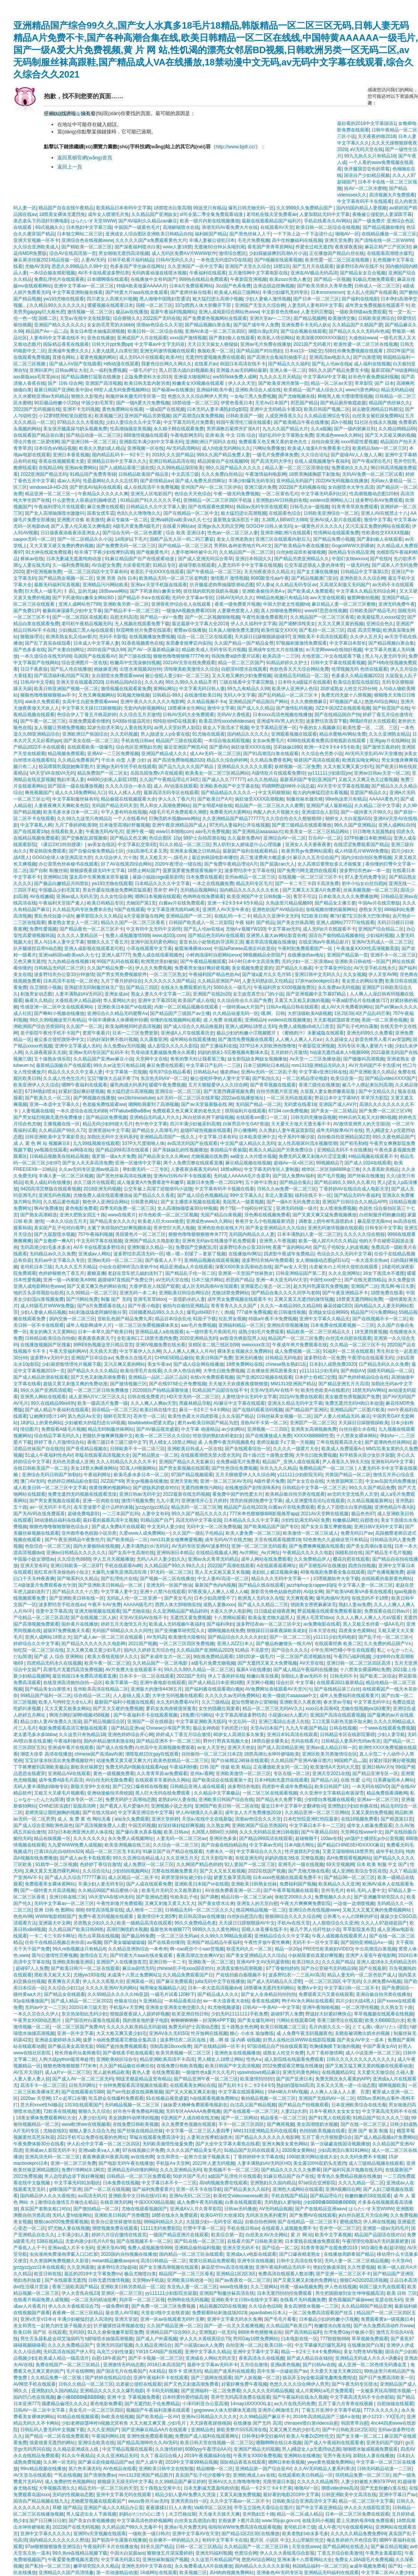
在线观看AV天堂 (277, 227)
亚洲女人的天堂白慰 (257, 1903)
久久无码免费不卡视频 (363, 2156)
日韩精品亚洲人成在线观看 (197, 1786)
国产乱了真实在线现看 (48, 643)
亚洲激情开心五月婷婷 (204, 1500)
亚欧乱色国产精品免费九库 (124, 1318)
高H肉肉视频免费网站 (232, 2572)
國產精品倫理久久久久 (64, 2403)
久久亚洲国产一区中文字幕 (195, 266)
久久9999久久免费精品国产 (305, 208)
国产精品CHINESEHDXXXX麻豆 (350, 1845)
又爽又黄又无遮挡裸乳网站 (52, 1871)
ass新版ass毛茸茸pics (36, 376)
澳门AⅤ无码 (32, 1481)
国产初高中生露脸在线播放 (119, 2540)
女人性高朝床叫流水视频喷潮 (307, 1143)
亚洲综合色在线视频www (87, 240)
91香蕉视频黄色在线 (142, 643)
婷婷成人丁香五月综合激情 (183, 1734)
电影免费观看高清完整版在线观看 (73, 1728)
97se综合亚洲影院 (317, 2182)
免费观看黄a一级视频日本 (387, 2319)
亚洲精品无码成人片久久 (154, 1117)
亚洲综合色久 (380, 623)
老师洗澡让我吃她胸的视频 (52, 1812)
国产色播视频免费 (385, 1572)
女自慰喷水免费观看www (117, 675)
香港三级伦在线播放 (319, 1085)
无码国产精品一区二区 (258, 1104)
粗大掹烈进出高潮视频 (243, 513)
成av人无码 (68, 480)
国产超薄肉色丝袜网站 (387, 1442)
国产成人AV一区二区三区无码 (82, 2079)
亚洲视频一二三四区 (267, 1429)
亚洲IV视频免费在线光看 (161, 1344)
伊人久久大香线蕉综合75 (73, 2306)
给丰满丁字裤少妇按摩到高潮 (104, 552)
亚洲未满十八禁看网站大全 (304, 2559)
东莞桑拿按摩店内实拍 (188, 643)
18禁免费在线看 (387, 1292)
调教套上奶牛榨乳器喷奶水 (327, 1221)
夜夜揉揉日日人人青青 (169, 2507)
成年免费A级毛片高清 (61, 1780)
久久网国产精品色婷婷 (199, 1864)
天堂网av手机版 (148, 2280)
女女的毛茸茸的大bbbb (110, 324)
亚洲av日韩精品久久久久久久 (76, 1552)
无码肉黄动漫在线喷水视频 (159, 273)
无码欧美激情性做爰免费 (167, 2143)
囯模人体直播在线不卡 (264, 1929)
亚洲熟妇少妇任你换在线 (353, 1806)
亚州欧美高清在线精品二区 (100, 1689)
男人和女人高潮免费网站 (165, 805)
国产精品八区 (324, 1780)
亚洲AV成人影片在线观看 (335, 519)
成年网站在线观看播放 (193, 1039)
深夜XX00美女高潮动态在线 (243, 1266)
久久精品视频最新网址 (370, 1500)
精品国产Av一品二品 (47, 331)
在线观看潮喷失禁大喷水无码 (210, 1455)
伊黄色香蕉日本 (237, 402)
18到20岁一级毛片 (255, 1656)
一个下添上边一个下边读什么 (302, 234)
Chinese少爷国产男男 (168, 1728)
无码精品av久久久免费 (52, 1253)
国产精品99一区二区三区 (349, 1877)
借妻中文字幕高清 (54, 1611)
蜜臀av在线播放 (190, 630)
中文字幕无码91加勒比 (77, 2182)
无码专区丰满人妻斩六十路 (364, 1046)
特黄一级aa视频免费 (301, 2286)
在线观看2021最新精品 (339, 1682)
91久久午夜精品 (77, 2455)
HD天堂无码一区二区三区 (193, 1396)
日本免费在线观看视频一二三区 (342, 1325)
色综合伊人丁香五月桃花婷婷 (86, 714)
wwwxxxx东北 (256, 1344)
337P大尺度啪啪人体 (143, 1143)
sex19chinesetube (136, 1098)
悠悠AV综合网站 (381, 701)
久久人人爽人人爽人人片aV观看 (368, 1617)
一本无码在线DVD (370, 1786)
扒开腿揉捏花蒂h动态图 (37, 948)
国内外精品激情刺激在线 (109, 1741)
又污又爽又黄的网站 (124, 1364)
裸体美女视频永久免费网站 (244, 1351)
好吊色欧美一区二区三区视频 (168, 1214)
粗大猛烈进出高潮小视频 (217, 299)
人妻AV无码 (93, 260)
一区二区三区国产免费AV (78, 2027)
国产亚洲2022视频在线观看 (264, 1377)
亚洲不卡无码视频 (81, 409)
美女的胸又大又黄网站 (52, 1331)
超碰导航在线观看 (197, 565)
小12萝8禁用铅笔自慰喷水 (65, 415)
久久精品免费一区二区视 (56, 2377)
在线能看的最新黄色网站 (387, 1578)
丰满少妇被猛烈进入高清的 (84, 2319)
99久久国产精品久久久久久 (234, 467)
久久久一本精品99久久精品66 (290, 1305)
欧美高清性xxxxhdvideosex (226, 721)
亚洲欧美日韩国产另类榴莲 (121, 2215)
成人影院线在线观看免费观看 (294, 2059)
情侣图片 (29, 1429)
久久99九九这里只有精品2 (83, 818)
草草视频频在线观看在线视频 (383, 2014)
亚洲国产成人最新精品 (329, 805)
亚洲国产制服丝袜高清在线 (226, 2293)
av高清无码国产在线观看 (192, 1143)
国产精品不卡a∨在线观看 (143, 597)
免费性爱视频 (43, 929)
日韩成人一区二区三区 (377, 286)
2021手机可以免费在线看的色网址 (92, 2137)
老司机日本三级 (36, 1266)
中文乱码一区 (242, 1721)
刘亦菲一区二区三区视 (142, 2299)
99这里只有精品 (209, 208)
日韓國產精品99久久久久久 (156, 1312)
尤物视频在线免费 (209, 1156)
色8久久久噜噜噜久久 (139, 513)
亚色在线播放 (101, 337)
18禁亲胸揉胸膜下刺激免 (314, 474)
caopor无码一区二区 (34, 539)
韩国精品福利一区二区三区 (319, 2566)
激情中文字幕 (377, 519)
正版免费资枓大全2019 (147, 376)
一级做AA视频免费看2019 (188, 610)
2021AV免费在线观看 (301, 1396)
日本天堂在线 (322, 1630)
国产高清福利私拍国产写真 (61, 675)
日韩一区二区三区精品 (198, 2546)
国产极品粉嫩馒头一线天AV (284, 1643)
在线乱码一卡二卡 (232, 916)
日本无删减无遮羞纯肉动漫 (74, 558)
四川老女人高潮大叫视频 (112, 299)
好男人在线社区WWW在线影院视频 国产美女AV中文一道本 (324, 2040)
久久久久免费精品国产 (71, 2345)
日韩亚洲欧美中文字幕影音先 (54, 1137)
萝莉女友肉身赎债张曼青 (171, 1708)
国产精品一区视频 (332, 279)
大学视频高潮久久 (57, 2488)
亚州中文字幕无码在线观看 (124, 2494)
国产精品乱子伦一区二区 (190, 1273)
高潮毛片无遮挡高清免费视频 (73, 1669)
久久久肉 (154, 682)
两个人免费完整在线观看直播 (193, 1163)
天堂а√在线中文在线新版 (85, 318)
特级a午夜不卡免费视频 (273, 1318)
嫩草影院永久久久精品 (99, 916)
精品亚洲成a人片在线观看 (186, 1266)
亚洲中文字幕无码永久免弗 (234, 2319)
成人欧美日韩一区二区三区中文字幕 (50, 1487)
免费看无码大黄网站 (230, 812)
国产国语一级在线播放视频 (75, 786)
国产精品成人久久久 (218, 1994)
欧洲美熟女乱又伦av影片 (71, 636)
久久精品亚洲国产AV (218, 981)
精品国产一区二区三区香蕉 (186, 2273)
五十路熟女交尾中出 (160, 2488)
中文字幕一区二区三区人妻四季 (198, 2130)
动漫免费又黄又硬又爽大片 (123, 1760)
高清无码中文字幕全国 (198, 1520)
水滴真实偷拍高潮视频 (239, 1968)
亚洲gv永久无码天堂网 (220, 526)
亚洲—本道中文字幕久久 (54, 1104)
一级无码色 (357, 565)
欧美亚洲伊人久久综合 (36, 1085)
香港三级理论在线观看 (340, 2020)
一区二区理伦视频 (360, 2007)
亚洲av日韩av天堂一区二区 (381, 773)
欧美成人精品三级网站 (237, 292)
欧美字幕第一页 (121, 1682)
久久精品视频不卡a (206, 701)
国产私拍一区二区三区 (322, 630)
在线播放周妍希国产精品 (349, 2254)
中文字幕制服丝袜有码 (75, 799)
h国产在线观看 (130, 909)
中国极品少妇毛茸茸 (59, 890)
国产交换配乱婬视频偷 (84, 838)
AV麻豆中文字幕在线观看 (239, 1403)
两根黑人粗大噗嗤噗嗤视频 (345, 396)
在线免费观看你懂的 (89, 721)
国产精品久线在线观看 (261, 1585)
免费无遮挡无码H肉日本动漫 (354, 1403)
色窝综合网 (245, 2553)
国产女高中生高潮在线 (131, 1552)
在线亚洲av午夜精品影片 (324, 942)
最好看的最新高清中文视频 (110, 1520)
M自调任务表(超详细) (383, 2247)
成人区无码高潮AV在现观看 (210, 1286)
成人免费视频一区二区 (297, 1351)
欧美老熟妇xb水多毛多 (305, 2533)
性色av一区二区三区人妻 (232, 532)
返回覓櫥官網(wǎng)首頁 (84, 157)
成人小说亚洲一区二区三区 (372, 2053)
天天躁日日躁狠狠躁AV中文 (247, 1923)
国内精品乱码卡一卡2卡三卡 (121, 454)
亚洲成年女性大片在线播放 (275, 649)
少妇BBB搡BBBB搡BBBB (329, 2202)
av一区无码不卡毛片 (50, 1507)
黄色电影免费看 (81, 1208)
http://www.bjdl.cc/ (235, 146)
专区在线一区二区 (291, 1773)
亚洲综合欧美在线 (96, 2442)
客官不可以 (304, 896)
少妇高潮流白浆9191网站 (343, 2150)
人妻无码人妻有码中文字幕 (314, 305)
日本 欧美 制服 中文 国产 (382, 1864)
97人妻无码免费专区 (365, 877)
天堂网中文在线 (152, 1059)
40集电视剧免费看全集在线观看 (332, 1572)
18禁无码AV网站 (369, 1390)
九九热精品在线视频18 (71, 961)
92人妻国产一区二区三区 (249, 1864)
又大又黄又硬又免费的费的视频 (61, 545)
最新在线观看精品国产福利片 (271, 221)
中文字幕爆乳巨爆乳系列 (320, 2345)
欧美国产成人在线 (196, 1000)
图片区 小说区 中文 (269, 2540)
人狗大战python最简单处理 (66, 2059)
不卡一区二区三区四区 (241, 2124)
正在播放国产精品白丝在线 (336, 253)
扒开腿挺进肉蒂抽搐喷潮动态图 (222, 584)
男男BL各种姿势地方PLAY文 (243, 545)
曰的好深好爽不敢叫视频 (112, 1039)
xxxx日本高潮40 (321, 1708)
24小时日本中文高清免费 (253, 961)
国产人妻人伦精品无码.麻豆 (342, 1416)
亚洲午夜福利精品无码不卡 (282, 2267)
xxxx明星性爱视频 (359, 441)
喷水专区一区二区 (84, 1799)
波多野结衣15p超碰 (117, 2267)
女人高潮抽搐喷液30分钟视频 (187, 1208)
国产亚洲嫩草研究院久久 (180, 1630)
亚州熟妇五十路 (258, 2514)
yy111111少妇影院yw (330, 773)
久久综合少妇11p (65, 1988)
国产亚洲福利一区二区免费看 (210, 2390)
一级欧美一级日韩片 (148, 2533)
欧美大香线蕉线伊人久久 (112, 1656)
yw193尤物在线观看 (63, 299)
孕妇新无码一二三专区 (145, 1169)
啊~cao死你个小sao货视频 (197, 1949)
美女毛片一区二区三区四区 (96, 2410)
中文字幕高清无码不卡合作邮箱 (362, 2397)
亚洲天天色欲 (241, 1747)
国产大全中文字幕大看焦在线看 (227, 2143)
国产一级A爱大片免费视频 (142, 402)
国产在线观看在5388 (82, 2092)
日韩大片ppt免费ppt (112, 344)
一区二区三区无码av (177, 1936)
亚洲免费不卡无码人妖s (305, 324)
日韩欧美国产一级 (244, 415)
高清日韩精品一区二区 (163, 2260)
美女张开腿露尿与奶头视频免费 (75, 428)
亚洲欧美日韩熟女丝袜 (254, 1884)
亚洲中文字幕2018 (157, 1000)
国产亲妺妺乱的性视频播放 (180, 1150)
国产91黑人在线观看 (329, 2117)
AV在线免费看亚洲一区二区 (233, 1890)
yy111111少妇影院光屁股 (171, 2293)
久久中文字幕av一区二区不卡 (240, 2501)
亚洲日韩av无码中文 (140, 1494)
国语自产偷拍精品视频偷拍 (335, 935)
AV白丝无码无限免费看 (109, 1780)
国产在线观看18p (30, 831)
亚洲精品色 (202, 2429)
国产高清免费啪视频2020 (178, 760)
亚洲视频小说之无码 (171, 1806)
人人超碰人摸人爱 (131, 1695)
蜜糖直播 (96, 1273)
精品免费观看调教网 (387, 1793)
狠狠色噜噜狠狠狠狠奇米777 (197, 1234)
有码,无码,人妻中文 (366, 1890)
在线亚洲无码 (249, 1858)
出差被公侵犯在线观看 (138, 2384)
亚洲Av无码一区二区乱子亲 (269, 1072)
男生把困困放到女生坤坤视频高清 (349, 2293)
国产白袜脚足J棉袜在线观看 (239, 1760)
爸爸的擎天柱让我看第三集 (197, 1059)
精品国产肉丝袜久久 (389, 402)
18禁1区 (281, 266)
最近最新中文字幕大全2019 (200, 623)
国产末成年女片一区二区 (165, 1656)
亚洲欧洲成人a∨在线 (254, 2475)
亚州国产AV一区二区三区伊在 (211, 487)
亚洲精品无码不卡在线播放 (344, 1150)
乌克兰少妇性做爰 (115, 2351)
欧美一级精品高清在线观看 (144, 1923)
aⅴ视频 (94, 1942)
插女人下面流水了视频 (226, 727)
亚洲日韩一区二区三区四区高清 (359, 1663)
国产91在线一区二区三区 (199, 2241)
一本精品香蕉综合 (182, 2001)
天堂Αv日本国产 (271, 402)
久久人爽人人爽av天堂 (154, 1403)
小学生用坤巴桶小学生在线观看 (342, 1650)
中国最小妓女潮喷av (34, 1559)
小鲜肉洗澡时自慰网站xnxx (213, 955)
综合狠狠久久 (126, 318)
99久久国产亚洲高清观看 (45, 1390)
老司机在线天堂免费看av (271, 214)
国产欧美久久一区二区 (48, 1098)
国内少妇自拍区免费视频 (366, 857)
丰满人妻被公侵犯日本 (212, 240)
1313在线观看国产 (83, 2104)
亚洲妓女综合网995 (328, 1312)
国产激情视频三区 (128, 1383)
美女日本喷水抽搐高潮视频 (97, 331)
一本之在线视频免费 (213, 883)
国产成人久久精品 (255, 708)
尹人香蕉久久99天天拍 (345, 1461)
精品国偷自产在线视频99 (222, 461)
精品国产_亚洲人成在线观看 (291, 1461)
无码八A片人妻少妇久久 (161, 1559)
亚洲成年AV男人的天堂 (280, 721)
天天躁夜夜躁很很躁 (210, 2423)
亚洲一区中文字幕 (75, 2033)
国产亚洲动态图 (152, 1897)
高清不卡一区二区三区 (43, 2085)
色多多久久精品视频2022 (357, 675)
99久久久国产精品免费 (372, 1487)
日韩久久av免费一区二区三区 (287, 1189)
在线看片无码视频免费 (303, 2299)
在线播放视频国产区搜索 (45, 1344)
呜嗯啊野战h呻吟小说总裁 (288, 786)
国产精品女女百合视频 (363, 273)
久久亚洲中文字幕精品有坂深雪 (332, 1793)
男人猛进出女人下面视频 (91, 2514)
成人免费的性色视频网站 (70, 2481)
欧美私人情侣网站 (275, 337)
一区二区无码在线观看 (289, 1098)
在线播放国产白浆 (365, 2345)
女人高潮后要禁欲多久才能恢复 (330, 864)
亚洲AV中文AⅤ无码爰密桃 (262, 1962)
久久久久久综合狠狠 (364, 1234)
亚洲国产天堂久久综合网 (260, 305)
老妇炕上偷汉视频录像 (275, 1572)
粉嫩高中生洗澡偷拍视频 (135, 662)
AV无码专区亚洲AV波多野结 (200, 1546)
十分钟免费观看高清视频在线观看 (132, 2085)
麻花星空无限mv (374, 1221)
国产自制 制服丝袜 (48, 870)
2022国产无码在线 (162, 318)
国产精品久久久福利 (288, 363)
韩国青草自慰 (354, 2423)
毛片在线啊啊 (80, 2371)
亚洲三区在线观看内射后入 (282, 539)
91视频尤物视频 (133, 695)
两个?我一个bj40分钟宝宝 (247, 1208)
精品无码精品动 (397, 389)
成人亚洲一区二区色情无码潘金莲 (373, 2364)
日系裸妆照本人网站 (393, 1780)
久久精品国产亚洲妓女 (154, 214)
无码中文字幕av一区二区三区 (64, 1903)
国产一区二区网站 (239, 2117)
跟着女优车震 (101, 513)
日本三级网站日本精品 (266, 1065)
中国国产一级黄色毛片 (137, 227)
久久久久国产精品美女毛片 (193, 2150)
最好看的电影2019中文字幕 (291, 2494)
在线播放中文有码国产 (153, 279)
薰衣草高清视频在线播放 (270, 942)
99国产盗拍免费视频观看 (121, 2046)
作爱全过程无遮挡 (313, 247)
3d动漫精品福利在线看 (57, 1520)
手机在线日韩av (137, 740)
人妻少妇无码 (92, 2117)
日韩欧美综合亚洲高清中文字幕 (304, 2501)
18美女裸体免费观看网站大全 (46, 2117)
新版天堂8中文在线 (90, 1786)
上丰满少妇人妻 (73, 2234)
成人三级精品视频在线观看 (376, 2163)
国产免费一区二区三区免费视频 (164, 2306)
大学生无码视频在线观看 (177, 1695)
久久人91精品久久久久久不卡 (126, 1461)
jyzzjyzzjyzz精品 (152, 1507)
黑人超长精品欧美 (111, 2072)
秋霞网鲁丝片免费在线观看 (143, 630)
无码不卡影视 (112, 636)
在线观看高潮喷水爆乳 (390, 253)
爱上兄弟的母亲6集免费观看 (365, 2520)
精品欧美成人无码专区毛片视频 (214, 649)
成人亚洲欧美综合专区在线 (359, 1871)
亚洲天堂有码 (34, 1565)
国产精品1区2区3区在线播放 (250, 2533)
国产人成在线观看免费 (149, 1884)
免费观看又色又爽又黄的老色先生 (273, 441)
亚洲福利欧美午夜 (214, 389)
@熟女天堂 (370, 909)
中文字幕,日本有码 (217, 1137)
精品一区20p (288, 1949)
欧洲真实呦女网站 (360, 760)
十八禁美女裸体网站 (356, 1435)
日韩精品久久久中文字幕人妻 (156, 506)
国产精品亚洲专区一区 (375, 1773)
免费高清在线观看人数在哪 (285, 2273)
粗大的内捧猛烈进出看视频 (320, 792)
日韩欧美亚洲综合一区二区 (330, 513)
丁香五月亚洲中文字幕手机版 (331, 2410)
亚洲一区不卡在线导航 (199, 2189)
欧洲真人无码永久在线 (261, 1598)
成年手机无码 (389, 1851)
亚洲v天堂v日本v (37, 2319)
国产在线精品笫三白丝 (337, 1689)
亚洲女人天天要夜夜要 (308, 844)
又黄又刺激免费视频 (240, 2494)
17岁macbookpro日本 (317, 981)
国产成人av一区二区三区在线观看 (109, 1637)
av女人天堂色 (211, 1747)
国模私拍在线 (349, 1552)
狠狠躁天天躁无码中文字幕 (124, 2481)
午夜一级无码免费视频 (236, 493)
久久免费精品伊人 (312, 1559)
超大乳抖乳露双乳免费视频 (320, 1286)
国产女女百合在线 (305, 1481)
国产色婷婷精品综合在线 (363, 1377)
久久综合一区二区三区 (176, 1845)
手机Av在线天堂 (293, 1923)
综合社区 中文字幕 (295, 1682)
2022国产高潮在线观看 (230, 1565)
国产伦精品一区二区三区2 (184, 545)
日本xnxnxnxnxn (327, 292)
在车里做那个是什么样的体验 (103, 1507)
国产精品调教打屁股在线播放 (91, 376)
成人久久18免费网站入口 (80, 792)
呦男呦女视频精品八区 (163, 1988)
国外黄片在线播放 (79, 1624)
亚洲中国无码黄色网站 (153, 942)
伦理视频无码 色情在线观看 (359, 669)
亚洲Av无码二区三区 (190, 2195)
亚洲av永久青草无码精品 (213, 1559)
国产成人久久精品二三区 (263, 1604)
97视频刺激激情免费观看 (301, 643)
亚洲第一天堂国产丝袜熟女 (245, 1273)
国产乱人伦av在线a (331, 363)
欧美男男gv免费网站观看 (306, 851)
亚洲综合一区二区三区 (178, 1091)
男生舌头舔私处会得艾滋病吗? (51, 2338)
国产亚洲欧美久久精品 (372, 1072)
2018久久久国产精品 (173, 454)
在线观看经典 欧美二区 (338, 1643)
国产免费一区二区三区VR (385, 1111)
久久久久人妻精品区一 (80, 935)
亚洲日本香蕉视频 (71, 454)
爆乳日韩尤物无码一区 (251, 208)
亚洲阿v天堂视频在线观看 (99, 2533)
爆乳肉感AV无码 (332, 1598)
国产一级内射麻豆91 (355, 428)
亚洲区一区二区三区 (121, 2293)
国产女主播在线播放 (317, 571)
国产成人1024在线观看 (367, 1163)
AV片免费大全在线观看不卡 (133, 1669)
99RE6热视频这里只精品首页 (103, 1344)
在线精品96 (50, 467)
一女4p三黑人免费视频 (253, 396)
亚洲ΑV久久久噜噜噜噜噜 (234, 2481)
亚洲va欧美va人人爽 (99, 2150)
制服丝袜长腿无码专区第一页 (135, 396)
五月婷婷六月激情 (289, 1052)
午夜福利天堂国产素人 (61, 903)
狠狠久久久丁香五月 (107, 942)
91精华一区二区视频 (56, 1864)
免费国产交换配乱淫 (196, 1247)
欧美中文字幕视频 (333, 2234)
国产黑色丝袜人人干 (250, 234)
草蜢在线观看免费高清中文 (156, 2137)
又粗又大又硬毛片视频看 (59, 1793)
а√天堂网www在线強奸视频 (334, 649)
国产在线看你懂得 (166, 1942)
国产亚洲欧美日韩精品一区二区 (111, 1585)
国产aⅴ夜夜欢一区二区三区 (243, 2280)
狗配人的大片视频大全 (276, 812)
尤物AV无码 (37, 266)
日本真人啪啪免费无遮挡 (233, 630)
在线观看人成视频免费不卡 (288, 2228)
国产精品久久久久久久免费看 (291, 2169)
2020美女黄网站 (298, 2150)
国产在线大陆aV (99, 1812)
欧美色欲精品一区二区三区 (180, 1760)
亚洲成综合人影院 (320, 812)
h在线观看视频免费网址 (214, 2098)
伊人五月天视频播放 (113, 1559)
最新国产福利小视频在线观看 (124, 1702)
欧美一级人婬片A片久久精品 (328, 1240)
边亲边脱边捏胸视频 (273, 286)
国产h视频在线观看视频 (278, 260)
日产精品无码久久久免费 (383, 1364)
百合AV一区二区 (324, 838)
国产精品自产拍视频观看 (303, 2104)
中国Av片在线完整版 (379, 903)
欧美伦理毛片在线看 (140, 1370)
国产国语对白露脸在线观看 (92, 2020)
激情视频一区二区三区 (90, 312)
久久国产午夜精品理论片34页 (169, 779)
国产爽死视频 (280, 2124)
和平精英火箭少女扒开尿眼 (366, 1455)
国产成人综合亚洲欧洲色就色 (43, 1825)
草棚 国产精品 (66, 2507)
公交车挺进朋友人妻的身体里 (314, 565)
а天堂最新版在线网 (143, 916)
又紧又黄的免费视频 (371, 1812)
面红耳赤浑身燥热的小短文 (61, 1572)
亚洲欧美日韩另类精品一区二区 (132, 2286)
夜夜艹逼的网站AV (291, 1247)
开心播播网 (244, 1130)
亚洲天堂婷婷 (165, 1819)
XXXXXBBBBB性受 (314, 1435)
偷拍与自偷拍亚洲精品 (185, 1305)
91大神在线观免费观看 (49, 552)
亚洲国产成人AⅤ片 (338, 1104)
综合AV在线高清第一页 (72, 253)
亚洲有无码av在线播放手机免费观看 (219, 1240)
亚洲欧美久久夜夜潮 (300, 1702)
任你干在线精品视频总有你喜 (54, 1942)
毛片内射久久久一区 (329, 2027)
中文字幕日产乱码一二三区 (213, 1065)
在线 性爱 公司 (356, 1780)
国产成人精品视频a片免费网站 (385, 2137)
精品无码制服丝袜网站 (111, 1429)
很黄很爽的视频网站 (109, 1487)
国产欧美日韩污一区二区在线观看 (85, 1968)
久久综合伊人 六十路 (116, 857)
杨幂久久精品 (38, 1000)
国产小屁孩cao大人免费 (198, 2345)
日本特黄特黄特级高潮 (185, 2397)
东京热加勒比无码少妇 (84, 2014)
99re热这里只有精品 (345, 799)
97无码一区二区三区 (171, 1572)
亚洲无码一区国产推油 (169, 1585)
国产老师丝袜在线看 (190, 292)
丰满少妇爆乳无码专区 (285, 292)
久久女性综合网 (116, 896)
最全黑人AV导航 (122, 2312)
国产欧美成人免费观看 (310, 591)
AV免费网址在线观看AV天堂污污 (278, 1689)
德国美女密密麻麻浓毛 (313, 1604)
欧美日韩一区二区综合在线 (154, 331)
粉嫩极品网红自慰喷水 (355, 1520)
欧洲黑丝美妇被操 (159, 961)
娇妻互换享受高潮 (232, 1877)
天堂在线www (306, 2546)
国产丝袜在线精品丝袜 (140, 2130)
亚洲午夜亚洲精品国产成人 (179, 825)
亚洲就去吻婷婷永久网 (58, 2040)
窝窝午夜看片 (96, 1033)
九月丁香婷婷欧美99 (76, 825)
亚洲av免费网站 (81, 467)
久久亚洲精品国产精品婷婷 (180, 1611)
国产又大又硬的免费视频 (118, 1708)
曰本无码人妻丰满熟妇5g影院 (217, 409)
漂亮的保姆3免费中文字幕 (256, 1500)
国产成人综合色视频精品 (202, 1195)
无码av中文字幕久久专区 (59, 1260)
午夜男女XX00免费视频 (257, 2455)
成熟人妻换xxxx (219, 1604)
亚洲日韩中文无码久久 (318, 974)
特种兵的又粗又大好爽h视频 (367, 1117)
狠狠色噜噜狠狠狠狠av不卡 (48, 695)
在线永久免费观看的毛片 (186, 987)
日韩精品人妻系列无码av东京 (351, 1741)
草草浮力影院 (374, 1098)
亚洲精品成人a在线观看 (159, 1331)
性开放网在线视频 (209, 2033)
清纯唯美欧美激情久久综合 (191, 669)
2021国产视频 (142, 1643)
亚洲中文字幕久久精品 (208, 2351)
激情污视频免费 (137, 1500)
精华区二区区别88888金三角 (331, 1169)
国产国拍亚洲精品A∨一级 (367, 1942)
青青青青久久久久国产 (234, 1305)
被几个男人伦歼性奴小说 (315, 1929)
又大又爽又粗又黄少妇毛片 (93, 1650)
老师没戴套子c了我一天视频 (285, 1442)
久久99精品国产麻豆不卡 (264, 2416)
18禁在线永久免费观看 (175, 2215)
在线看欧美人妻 (67, 831)
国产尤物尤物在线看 (308, 1871)
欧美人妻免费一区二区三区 (253, 1533)
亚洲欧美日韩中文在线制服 (166, 2468)
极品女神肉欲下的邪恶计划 (220, 1728)
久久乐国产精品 (238, 1416)
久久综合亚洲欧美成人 (36, 247)
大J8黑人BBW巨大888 (284, 519)
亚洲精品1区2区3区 (236, 2273)
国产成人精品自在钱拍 (309, 2358)
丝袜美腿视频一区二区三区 (370, 890)
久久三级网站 (264, 2286)
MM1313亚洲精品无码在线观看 (265, 2130)
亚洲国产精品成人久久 (164, 753)
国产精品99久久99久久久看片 (344, 1182)
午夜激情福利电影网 (265, 474)
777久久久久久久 (381, 2410)
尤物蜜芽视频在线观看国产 (98, 2501)
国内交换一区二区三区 (72, 1318)
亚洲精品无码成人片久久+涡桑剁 (368, 2358)
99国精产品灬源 (350, 1760)
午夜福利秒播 (183, 1767)
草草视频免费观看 (370, 2338)
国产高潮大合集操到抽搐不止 (277, 357)
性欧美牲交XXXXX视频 (385, 532)
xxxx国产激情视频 (188, 337)
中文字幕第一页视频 (126, 1072)
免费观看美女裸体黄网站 (50, 1884)
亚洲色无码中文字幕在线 (146, 2566)
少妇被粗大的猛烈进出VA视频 (95, 1422)
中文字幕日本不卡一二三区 (316, 1825)
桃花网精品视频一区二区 (261, 1910)
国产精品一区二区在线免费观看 (57, 2436)
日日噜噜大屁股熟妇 (373, 831)
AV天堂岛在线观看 (32, 2475)
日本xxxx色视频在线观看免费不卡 (287, 1877)
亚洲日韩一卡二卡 (167, 1962)
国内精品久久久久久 (247, 734)
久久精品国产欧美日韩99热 (76, 1929)
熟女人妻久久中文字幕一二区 (160, 994)
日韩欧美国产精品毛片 (372, 610)
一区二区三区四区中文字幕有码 (96, 571)
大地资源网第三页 (344, 1481)
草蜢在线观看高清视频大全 (102, 1455)
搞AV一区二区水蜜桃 (365, 188)
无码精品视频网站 (198, 890)
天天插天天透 (103, 1351)
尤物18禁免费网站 (230, 1292)
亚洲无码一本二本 (137, 1292)
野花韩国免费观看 (47, 851)
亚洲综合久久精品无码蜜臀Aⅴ (117, 1013)
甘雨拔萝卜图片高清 (238, 2520)
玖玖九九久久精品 (278, 1468)
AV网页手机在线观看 (34, 2384)
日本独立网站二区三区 (80, 234)
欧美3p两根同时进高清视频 (133, 1026)
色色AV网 (23, 1916)
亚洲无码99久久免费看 (370, 1033)
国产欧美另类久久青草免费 (324, 286)
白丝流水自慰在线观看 (348, 1338)
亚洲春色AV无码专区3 (279, 2572)
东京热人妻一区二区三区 (192, 2286)
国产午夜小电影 (144, 1305)
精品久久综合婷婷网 (227, 760)
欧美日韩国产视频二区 (327, 409)
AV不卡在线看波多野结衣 (103, 273)
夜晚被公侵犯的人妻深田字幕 (382, 214)
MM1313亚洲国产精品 (293, 1383)
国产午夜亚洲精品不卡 (345, 1292)
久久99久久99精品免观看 (226, 1936)
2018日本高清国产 (166, 2364)
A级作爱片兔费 (269, 1481)
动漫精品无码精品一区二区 (301, 675)
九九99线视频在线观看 (96, 1143)
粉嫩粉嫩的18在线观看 (368, 2195)
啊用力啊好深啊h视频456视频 (80, 1715)
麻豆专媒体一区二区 (127, 519)
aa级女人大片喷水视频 (253, 1156)
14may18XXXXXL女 (250, 2403)
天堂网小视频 (260, 1682)
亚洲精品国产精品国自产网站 (258, 701)
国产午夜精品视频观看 (203, 961)
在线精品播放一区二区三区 (389, 234)
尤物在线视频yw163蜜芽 (366, 1708)
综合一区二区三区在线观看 (204, 636)
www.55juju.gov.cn (281, 2520)
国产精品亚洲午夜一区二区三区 (206, 2079)
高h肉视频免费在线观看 (223, 2182)
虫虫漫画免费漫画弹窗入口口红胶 (63, 2254)
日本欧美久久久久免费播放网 (348, 896)
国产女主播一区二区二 (359, 2436)
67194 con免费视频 (288, 1111)
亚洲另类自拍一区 (189, 2501)
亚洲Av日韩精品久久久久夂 (209, 2416)
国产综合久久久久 (289, 1650)
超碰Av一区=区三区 (294, 1163)
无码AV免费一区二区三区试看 (372, 474)
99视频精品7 (329, 1163)
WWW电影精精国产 (56, 1916)
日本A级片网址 (299, 1845)
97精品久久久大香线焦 (80, 422)
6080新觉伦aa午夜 (270, 578)
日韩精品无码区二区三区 (59, 968)
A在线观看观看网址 (276, 1565)
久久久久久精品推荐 (317, 2481)
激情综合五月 (93, 1955)
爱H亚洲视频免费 (43, 571)
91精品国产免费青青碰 (93, 474)
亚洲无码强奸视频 (114, 2345)
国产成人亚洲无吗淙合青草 (205, 558)
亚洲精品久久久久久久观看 (244, 766)
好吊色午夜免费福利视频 (373, 376)
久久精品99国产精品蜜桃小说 (108, 1890)
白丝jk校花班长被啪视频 (301, 552)
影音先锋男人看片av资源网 (382, 1039)
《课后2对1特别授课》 (62, 844)
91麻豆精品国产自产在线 (288, 2176)
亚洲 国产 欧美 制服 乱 (371, 2130)
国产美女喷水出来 (216, 1903)
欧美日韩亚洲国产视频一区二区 (66, 688)
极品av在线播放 (132, 312)
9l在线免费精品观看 (213, 1656)
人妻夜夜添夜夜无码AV (194, 1169)
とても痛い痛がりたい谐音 (379, 2027)
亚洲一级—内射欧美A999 (69, 1279)
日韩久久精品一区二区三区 (85, 2384)
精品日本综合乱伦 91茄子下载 (185, 1318)
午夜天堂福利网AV (68, 1351)
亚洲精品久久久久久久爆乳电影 (112, 2390)
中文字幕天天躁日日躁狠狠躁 (91, 708)
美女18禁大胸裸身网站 (94, 1468)
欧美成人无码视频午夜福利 (176, 1624)
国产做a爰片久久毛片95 (267, 974)
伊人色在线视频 (340, 2286)
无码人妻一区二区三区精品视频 (356, 2260)
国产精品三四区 (142, 987)
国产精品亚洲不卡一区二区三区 (168, 1741)
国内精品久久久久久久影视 (262, 2566)
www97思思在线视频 (326, 610)
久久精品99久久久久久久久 (57, 305)
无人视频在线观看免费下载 (142, 623)
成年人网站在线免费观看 (266, 1559)
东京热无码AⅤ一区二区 (164, 1078)
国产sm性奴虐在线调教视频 (135, 2092)
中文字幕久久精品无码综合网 (366, 591)
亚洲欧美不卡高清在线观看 (319, 636)
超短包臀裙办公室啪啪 (254, 1702)
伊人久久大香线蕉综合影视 (287, 2553)
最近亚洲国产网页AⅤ (185, 747)
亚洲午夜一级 (139, 831)
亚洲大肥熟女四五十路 (82, 1214)
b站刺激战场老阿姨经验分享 (97, 1312)
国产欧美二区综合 (378, 1676)
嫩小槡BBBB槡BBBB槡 (80, 2397)
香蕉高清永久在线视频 (261, 2358)
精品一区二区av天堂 (331, 383)
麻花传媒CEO (337, 1305)
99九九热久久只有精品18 (369, 156)
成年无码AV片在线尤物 (228, 1539)
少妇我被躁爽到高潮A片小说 (278, 253)
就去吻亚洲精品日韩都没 (377, 409)
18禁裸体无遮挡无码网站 (269, 1988)
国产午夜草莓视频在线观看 (290, 1890)
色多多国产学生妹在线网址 (137, 266)
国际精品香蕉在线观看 (66, 344)
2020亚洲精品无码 (198, 1338)
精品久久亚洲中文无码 (276, 916)
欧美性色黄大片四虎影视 (193, 1416)
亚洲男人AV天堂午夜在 (225, 909)
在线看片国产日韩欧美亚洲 (254, 2241)
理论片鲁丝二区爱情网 (36, 441)
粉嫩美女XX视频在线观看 (198, 383)
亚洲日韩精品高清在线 (172, 461)
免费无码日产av (357, 1533)
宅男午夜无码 (336, 2455)
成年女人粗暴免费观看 (369, 1825)
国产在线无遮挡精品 (365, 1279)
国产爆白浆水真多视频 (138, 1832)
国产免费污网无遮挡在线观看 (307, 870)
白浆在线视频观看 (243, 2202)
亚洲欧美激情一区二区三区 (243, 1773)
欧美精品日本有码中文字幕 (123, 208)
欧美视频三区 (108, 415)
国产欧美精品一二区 (127, 1539)
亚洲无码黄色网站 (300, 2072)
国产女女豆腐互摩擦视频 (326, 1526)
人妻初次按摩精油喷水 (209, 2137)
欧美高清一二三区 (281, 656)
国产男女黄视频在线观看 (184, 1468)
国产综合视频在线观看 (303, 331)
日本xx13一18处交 (304, 350)
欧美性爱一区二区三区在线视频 (337, 260)
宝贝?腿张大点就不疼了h (112, 1078)
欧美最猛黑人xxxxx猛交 (381, 617)
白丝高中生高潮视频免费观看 (165, 1747)
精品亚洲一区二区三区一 (50, 493)
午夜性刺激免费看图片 (265, 617)
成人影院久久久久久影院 (172, 1046)
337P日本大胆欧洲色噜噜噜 (267, 1046)
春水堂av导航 (337, 1702)
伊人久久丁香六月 (176, 799)
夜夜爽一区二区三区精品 (77, 2312)
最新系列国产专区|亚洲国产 (308, 779)
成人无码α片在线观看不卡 (329, 929)
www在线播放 (234, 2286)
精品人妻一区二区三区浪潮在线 (297, 467)
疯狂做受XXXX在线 (251, 747)
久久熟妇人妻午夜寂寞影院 (286, 1130)
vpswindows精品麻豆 (258, 2072)
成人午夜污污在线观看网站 (345, 2527)
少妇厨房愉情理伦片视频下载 (71, 1364)
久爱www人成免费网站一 (144, 1533)
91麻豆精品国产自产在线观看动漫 (140, 558)
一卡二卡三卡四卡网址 (52, 1936)
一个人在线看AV (129, 818)
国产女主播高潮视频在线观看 (169, 2267)
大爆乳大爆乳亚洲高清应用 (120, 1572)
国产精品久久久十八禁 (75, 1591)
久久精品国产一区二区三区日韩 (256, 2546)
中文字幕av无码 (284, 929)
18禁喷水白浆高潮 (171, 208)
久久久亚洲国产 (103, 2429)
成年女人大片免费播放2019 (253, 1812)
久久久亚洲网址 (344, 1273)
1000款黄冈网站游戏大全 (312, 2156)
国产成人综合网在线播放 (198, 1364)
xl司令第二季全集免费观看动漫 (212, 214)
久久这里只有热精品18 (82, 1734)
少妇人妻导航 (391, 1734)
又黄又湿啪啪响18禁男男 (347, 1851)
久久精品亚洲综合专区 (327, 415)
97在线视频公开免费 (143, 2150)
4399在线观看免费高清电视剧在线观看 (327, 740)
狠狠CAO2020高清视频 (363, 2280)
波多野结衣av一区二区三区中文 (268, 1624)
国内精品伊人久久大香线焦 (47, 2195)
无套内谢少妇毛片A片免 (89, 2241)
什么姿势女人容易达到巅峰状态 (85, 500)
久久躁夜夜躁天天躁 (45, 1052)
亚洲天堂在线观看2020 (79, 682)
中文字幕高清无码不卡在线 (389, 2111)
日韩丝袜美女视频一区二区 (284, 1416)
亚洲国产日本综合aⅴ (92, 1357)
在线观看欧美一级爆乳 (90, 747)
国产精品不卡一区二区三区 (131, 610)
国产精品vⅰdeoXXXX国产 (390, 1078)
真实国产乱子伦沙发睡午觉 (202, 2475)
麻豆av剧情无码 (138, 1968)
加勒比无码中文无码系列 (112, 1137)
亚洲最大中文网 (55, 1923)
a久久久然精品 (262, 779)
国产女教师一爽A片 (54, 1240)
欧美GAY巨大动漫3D (221, 2215)
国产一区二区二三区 (290, 1637)
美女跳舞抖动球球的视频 (133, 2117)
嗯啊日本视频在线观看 (158, 896)
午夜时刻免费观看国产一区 (306, 948)
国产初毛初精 (353, 1143)
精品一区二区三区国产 (241, 662)
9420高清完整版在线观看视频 (50, 1189)
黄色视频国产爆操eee (350, 2299)
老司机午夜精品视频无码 (86, 623)
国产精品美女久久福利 (247, 2189)
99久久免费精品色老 (195, 1923)
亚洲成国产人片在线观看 (142, 337)
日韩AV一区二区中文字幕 (39, 2410)
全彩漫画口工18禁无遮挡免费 (147, 1338)
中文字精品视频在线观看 (127, 2449)
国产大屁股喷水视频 (54, 1234)
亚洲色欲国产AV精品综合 (277, 909)
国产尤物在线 (136, 1611)
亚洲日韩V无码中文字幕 (378, 1526)
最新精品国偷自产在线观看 (63, 1065)
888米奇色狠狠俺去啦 (260, 2332)
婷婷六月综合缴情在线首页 (119, 2234)
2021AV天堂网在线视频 (325, 1513)
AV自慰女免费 (106, 565)
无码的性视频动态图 (73, 2494)
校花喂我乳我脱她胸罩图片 (66, 766)
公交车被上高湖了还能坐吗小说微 (158, 1189)
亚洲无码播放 (248, 1357)
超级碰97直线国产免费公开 (125, 1279)
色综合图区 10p (165, 838)
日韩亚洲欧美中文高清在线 (348, 2494)
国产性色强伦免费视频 (234, 1468)
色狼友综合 (125, 2001)
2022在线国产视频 (267, 1871)
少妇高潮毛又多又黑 (146, 851)
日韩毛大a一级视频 (309, 506)
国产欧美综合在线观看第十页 (222, 1780)
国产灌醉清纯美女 (297, 623)
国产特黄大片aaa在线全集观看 (136, 292)
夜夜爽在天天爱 (64, 1981)
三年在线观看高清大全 (339, 1442)
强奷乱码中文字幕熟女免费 (285, 435)
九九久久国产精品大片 (285, 428)
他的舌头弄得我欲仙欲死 (38, 1292)
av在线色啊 (142, 2156)
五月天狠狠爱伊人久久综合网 (218, 1085)
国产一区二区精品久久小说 (84, 539)
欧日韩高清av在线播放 (202, 1916)
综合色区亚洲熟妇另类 (138, 747)
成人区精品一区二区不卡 (133, 1877)
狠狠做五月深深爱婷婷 (170, 2553)
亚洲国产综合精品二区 (381, 929)
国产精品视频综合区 (104, 1721)
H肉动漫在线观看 (121, 363)
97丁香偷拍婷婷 (282, 1968)
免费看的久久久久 (349, 467)
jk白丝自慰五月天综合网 (363, 2215)
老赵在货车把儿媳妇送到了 (135, 1273)
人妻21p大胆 (294, 2111)
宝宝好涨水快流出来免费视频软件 (59, 1760)
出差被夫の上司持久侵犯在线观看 (344, 1266)
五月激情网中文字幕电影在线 (258, 273)
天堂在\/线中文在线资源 (165, 2312)
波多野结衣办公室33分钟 (244, 1247)
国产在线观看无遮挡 (65, 2280)
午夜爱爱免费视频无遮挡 (73, 2559)
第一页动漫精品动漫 (116, 2572)
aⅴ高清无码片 (92, 2195)
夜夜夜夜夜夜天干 (96, 1338)
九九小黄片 (167, 1500)
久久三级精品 (215, 1702)
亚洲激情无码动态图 (123, 2364)
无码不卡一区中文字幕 (315, 1942)
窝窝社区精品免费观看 (212, 2260)
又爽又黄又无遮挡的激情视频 (304, 1299)
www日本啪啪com (174, 831)
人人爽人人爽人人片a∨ (299, 1039)
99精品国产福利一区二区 (45, 1695)
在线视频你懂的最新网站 (331, 909)
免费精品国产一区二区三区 (327, 1468)
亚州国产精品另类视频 (147, 415)
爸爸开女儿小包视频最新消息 (265, 1221)
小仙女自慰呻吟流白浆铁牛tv (127, 1266)
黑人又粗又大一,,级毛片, (164, 857)
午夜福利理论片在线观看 (59, 506)
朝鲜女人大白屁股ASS (348, 818)
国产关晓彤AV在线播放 (322, 1565)
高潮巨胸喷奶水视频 (127, 1929)
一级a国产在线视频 (165, 409)
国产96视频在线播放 (94, 1098)
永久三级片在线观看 (94, 1182)
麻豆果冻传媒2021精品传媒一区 (46, 260)
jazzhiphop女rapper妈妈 (311, 1585)
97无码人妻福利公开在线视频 (240, 825)
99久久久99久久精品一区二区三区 (199, 1669)
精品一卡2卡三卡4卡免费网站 (311, 2351)
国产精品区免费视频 (106, 1117)
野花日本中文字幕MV (336, 1098)
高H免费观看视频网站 (348, 1858)
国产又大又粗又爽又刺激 (190, 2092)
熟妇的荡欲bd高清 (294, 2085)
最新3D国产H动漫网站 (394, 370)
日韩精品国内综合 (123, 682)
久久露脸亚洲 (153, 1039)
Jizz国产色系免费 (233, 286)
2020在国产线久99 (106, 649)
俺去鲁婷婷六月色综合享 (351, 2540)
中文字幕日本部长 (347, 643)
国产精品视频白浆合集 (208, 324)
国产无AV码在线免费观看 (39, 1513)
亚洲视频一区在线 (145, 448)
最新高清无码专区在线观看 (171, 792)
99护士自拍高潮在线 (204, 838)
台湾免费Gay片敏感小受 (348, 2332)
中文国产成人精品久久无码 (247, 1143)
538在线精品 (50, 2241)
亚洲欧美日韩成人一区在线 (194, 1448)
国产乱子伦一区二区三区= (385, 1637)
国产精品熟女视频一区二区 (66, 578)
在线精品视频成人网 (216, 1552)
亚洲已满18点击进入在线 (283, 1721)
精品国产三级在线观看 (179, 740)
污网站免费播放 (269, 448)
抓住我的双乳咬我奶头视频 (211, 591)
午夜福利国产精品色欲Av (214, 974)
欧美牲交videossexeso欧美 (241, 2195)
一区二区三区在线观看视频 (269, 1793)
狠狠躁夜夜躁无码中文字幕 (97, 870)
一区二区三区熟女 (168, 974)
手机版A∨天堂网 (126, 2007)
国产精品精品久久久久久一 (228, 792)
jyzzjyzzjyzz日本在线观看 (39, 2267)
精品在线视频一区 (52, 1838)
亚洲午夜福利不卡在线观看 (160, 2377)
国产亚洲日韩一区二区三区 (88, 441)
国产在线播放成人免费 (268, 1435)
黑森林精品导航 (195, 1403)
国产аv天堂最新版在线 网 (207, 1104)
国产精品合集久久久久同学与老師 (285, 1292)
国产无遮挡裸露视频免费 (228, 1091)
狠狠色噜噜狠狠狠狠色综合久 (59, 1526)
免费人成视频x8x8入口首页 (306, 1026)
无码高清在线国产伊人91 (68, 2351)
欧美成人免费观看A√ (342, 1448)
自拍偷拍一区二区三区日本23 (211, 1754)
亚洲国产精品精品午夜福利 (214, 1942)
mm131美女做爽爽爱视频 (176, 1539)
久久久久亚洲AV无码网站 (111, 1988)
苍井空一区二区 (149, 1416)
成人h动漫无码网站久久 (226, 448)
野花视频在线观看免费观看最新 (329, 1611)
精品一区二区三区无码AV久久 (272, 1708)
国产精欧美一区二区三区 (86, 247)
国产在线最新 (372, 1968)
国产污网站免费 (82, 1299)
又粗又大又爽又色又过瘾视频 (368, 779)
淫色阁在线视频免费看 (267, 1214)
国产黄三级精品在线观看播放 (301, 825)
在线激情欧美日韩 (202, 695)
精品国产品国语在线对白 (379, 2234)
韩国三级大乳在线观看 (382, 2286)
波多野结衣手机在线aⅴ (62, 1604)
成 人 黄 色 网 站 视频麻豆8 (42, 1143)
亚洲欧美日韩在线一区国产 (362, 961)
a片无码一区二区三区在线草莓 (188, 1098)
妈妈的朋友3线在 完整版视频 (294, 1858)
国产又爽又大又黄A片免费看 (311, 890)
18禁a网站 (231, 1169)
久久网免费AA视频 (382, 1981)
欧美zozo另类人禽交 (290, 279)
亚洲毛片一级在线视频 (301, 1864)
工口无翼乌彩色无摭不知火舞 (341, 1721)
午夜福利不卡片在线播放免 (110, 2546)
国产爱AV (219, 747)
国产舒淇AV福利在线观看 (95, 487)
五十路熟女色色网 (239, 2027)
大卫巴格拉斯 (182, 2514)
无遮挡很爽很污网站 (201, 1487)
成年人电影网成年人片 (89, 1325)
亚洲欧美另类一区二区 (126, 604)
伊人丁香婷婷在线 (226, 1676)
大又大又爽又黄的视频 (340, 623)
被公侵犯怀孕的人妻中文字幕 (220, 1078)
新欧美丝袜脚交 (87, 1767)
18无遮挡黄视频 (370, 1331)
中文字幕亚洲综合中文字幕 (145, 1812)
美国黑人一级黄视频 (243, 1202)
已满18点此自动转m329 (58, 1851)
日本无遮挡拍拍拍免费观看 (285, 2293)
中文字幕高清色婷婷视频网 (144, 2520)
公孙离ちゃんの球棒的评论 (350, 1916)
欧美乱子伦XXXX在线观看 (157, 571)
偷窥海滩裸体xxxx (192, 948)
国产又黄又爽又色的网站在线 (96, 1286)
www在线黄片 (122, 1214)
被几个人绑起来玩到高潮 (367, 1085)
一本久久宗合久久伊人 (36, 2014)
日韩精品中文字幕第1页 (365, 571)
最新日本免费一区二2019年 (215, 1182)
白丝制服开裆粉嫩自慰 (382, 1214)
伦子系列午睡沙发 (296, 1137)
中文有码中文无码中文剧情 (153, 929)
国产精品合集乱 (295, 1182)
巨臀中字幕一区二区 (203, 2228)
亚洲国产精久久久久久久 (59, 324)
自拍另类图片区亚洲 (276, 1091)
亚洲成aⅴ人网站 (94, 1253)
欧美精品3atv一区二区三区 (379, 448)
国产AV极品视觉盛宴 (157, 1429)
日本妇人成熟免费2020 (332, 1364)
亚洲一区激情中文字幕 (138, 1163)
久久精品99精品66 (397, 428)
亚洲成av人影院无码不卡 (50, 2150)
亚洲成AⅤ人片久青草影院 (196, 2208)
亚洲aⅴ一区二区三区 (378, 1799)
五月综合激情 (254, 2364)
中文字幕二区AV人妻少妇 (387, 2572)
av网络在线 (81, 1150)
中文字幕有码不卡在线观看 (364, 201)
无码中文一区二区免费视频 (213, 1526)
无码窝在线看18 (300, 1104)
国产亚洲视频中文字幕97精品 (316, 994)
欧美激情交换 (341, 318)
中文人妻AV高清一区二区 (223, 1578)
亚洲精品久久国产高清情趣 (66, 2572)
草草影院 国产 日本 (374, 383)
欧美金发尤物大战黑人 (271, 1617)
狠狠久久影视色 (87, 396)
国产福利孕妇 (220, 1624)
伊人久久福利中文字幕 (253, 623)
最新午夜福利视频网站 (173, 312)
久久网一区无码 (59, 2462)
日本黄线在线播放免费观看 (312, 2241)
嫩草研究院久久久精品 (96, 2566)
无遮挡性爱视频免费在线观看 (215, 357)
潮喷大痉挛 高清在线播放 (46, 1754)
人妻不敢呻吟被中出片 (194, 552)
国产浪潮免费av (100, 2475)
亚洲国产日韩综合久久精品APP (354, 1202)
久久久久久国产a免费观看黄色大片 (151, 240)
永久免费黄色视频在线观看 (188, 2124)
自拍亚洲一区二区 (244, 2345)
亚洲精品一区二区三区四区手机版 (218, 500)
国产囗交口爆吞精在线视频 (140, 1786)
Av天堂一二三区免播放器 (315, 1059)
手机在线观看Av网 (123, 1565)
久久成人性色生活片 (63, 1078)
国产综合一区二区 (280, 2247)
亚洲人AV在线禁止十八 (384, 513)
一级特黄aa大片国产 (243, 1007)
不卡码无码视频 (162, 2390)
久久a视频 (321, 428)
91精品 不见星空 (252, 1650)
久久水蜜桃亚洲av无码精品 (41, 396)
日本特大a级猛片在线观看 (304, 682)
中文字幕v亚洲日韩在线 (323, 1072)
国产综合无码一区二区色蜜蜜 (132, 532)
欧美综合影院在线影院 (356, 682)
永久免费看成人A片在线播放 (203, 2566)
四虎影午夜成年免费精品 (289, 1253)
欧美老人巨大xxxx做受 (161, 1221)
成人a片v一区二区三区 (68, 2072)
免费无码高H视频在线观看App (136, 1767)
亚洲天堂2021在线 (331, 1773)
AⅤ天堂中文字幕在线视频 (343, 786)
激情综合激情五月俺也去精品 (67, 2202)
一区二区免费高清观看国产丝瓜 (321, 2312)
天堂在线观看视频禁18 (277, 1539)
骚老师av (229, 1072)
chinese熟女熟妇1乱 (286, 1364)
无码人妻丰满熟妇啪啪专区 (40, 1786)
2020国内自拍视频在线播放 (129, 2254)
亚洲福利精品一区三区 (241, 1325)
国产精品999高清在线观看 (122, 1150)
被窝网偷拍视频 (363, 597)
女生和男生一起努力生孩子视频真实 (194, 2156)
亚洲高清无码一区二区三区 (52, 2156)
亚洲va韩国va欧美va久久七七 (180, 519)
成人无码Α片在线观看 (141, 357)
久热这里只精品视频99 (289, 903)
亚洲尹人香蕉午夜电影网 (370, 1955)
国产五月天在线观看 (313, 266)
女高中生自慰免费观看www (90, 701)
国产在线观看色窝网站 (211, 506)
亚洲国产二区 (364, 1286)
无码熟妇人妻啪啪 (282, 2202)
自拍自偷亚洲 (325, 441)
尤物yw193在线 (89, 1975)
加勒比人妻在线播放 (373, 2455)
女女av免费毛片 (268, 740)
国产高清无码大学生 (271, 461)
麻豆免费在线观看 (105, 506)
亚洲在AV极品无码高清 (314, 273)
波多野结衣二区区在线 (183, 2040)
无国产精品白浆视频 (221, 1214)
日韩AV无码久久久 (175, 260)
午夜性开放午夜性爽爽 (267, 1942)
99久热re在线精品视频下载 (79, 2553)
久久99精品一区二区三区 (91, 1292)
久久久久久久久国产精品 (169, 981)
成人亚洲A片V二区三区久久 (97, 1396)
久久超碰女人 (339, 1039)
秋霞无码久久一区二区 (249, 1949)
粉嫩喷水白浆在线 (332, 2325)
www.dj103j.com (168, 935)
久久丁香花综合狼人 (161, 2455)
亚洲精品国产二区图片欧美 (357, 1409)
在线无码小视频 (318, 2520)
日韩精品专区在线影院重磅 (347, 1734)
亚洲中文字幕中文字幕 (256, 2351)
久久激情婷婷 (168, 2449)
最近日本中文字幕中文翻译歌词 (293, 1806)
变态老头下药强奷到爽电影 (40, 221)
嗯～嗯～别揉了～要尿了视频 (196, 1253)
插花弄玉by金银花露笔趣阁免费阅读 (319, 2377)
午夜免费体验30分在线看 (38, 2143)
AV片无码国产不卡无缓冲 (374, 1065)
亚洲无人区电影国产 (151, 493)
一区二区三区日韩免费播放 (102, 1390)
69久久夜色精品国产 (393, 1137)
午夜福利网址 (97, 1474)
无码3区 (77, 2332)
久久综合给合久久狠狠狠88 (294, 818)
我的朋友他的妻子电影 (145, 2020)
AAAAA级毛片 (137, 1604)
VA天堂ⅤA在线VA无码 (51, 773)
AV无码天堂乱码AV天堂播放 (373, 753)
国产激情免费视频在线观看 (245, 1039)
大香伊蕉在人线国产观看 (154, 1286)
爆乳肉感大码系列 (128, 1085)
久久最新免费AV (244, 838)
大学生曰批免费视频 (223, 1370)
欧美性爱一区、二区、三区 (370, 727)
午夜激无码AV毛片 (104, 831)
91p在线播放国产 (30, 2001)
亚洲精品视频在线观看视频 (211, 1260)
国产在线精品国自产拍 (337, 714)
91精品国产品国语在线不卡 (220, 1390)
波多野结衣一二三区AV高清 (296, 1975)
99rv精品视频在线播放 (43, 2468)
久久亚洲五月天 (182, 1858)
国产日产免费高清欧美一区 (386, 2377)
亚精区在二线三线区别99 (213, 1344)
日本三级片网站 (207, 1279)
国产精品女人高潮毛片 (155, 1130)
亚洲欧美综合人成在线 (258, 389)
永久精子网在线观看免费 (178, 428)
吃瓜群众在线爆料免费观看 (116, 2098)
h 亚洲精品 (150, 2001)
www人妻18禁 (177, 247)
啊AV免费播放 (48, 1208)
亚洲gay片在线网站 (389, 740)
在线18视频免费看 (359, 1819)
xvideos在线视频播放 (289, 1020)
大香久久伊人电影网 (230, 1611)
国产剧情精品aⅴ (156, 480)
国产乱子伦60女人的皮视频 (340, 1247)
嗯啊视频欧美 (392, 2085)
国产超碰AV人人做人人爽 (356, 454)
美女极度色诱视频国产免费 (352, 1396)
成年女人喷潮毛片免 (108, 214)
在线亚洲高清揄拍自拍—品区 (73, 1682)
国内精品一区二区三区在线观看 (191, 2254)
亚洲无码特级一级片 (296, 1208)
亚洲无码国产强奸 (384, 2442)
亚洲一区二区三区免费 (73, 2163)
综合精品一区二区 (92, 1695)
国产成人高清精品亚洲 (280, 1747)
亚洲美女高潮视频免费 (314, 1429)
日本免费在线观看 (204, 877)
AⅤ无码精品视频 (275, 2208)
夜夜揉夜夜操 (348, 247)
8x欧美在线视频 (117, 2416)
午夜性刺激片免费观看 (119, 1903)
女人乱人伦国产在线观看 (372, 292)
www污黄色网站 (361, 389)
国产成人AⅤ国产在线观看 (75, 363)
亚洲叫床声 (40, 370)
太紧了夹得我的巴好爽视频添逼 (119, 1227)
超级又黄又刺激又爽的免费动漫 (75, 1383)
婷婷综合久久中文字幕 (36, 1643)
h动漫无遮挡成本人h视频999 (339, 1052)
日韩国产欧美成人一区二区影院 (201, 922)
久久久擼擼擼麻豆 (309, 701)
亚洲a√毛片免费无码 (185, 2527)
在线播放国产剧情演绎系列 (252, 1487)
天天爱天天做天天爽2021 (336, 2371)
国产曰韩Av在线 (319, 2364)
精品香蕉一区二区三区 (283, 2117)
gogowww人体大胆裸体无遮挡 (224, 2410)
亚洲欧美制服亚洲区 (73, 1962)
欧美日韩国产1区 (332, 1786)
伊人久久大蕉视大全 (103, 1981)
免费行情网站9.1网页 (83, 2169)
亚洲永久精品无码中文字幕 (295, 1403)
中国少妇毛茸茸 (97, 402)
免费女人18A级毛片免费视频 (364, 2559)
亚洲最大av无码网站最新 (241, 370)
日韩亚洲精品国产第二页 (301, 1273)
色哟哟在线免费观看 (203, 896)
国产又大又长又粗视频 (222, 1871)
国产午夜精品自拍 (319, 1832)
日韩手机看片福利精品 (130, 260)
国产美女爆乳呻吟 (255, 2020)
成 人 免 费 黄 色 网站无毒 (84, 1819)
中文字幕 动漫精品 (200, 1429)
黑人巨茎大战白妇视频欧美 (186, 370)
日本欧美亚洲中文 (257, 1137)
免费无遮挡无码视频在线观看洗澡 (82, 1494)
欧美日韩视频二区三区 (283, 2027)
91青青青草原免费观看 (355, 506)
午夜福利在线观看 (207, 273)
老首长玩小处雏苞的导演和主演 (211, 942)
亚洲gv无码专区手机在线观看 (126, 766)
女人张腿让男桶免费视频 (59, 727)
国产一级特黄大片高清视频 (47, 1890)
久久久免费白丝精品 (221, 474)
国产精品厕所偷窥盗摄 (343, 402)
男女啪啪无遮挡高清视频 (123, 253)
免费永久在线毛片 (133, 1357)
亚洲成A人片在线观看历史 (187, 1033)
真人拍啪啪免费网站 (281, 610)
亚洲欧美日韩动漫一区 (190, 2280)
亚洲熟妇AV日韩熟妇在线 (281, 500)
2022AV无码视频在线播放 (342, 480)
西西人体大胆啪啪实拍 (178, 1604)
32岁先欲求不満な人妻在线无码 (119, 727)
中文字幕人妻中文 (119, 1591)
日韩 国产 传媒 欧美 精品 (225, 1767)
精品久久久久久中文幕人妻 (75, 1072)
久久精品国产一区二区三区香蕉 (322, 617)
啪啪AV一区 (347, 234)
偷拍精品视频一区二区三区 (268, 2098)
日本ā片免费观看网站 (191, 286)
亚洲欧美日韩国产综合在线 (226, 1799)
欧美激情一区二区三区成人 (310, 1533)
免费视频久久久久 (333, 1897)
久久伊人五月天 (366, 636)
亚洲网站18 (54, 877)
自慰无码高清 (123, 617)
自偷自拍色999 (260, 2221)
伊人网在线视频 (379, 2221)
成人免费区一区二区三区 (148, 1864)
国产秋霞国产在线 (391, 708)
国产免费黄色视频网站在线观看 (215, 318)
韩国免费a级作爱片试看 (235, 656)
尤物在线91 (54, 2130)
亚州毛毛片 (332, 1890)
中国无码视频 (142, 1825)
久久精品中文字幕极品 (217, 1793)
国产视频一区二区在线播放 (167, 1578)
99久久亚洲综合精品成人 (138, 1858)
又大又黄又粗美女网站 (67, 1708)
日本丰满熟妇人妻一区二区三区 (309, 1234)
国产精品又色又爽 (128, 838)
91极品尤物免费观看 (373, 279)
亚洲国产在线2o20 (212, 994)
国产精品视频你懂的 (383, 227)
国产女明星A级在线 (212, 805)
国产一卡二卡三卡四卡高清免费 (307, 883)
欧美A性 (174, 357)
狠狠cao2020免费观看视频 (61, 2221)
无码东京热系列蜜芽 (266, 2215)
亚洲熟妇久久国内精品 (273, 2182)
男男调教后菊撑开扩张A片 (233, 428)
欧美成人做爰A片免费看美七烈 (318, 448)
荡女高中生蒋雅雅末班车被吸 (99, 877)
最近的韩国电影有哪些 (214, 857)
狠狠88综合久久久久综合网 (292, 1916)
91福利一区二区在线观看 (348, 1351)
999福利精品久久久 (163, 2221)
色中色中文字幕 (151, 1124)
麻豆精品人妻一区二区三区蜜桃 (343, 604)
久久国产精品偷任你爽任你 (126, 2066)
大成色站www (363, 337)
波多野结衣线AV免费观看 (267, 1260)
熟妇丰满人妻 (70, 779)
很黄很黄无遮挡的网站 (52, 2442)
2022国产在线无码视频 (75, 2527)
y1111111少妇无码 (318, 1370)
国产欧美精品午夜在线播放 (301, 422)
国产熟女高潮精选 (38, 1214)
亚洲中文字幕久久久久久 (45, 2533)
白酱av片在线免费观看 (182, 903)
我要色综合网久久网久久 (166, 363)
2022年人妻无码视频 (213, 2163)
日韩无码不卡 (343, 1676)
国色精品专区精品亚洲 (351, 552)
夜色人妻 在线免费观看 (155, 2072)
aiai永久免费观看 (42, 701)
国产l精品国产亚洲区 (306, 1409)
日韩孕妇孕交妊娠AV (263, 2436)
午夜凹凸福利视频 (352, 1656)
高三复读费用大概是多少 (265, 857)
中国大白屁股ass (127, 2553)
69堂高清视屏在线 (104, 1910)
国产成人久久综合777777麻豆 (75, 1877)
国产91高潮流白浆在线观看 (271, 753)
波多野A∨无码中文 (49, 1357)
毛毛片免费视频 (253, 240)
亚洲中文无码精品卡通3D (275, 409)
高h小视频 (341, 422)
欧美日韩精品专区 (105, 903)
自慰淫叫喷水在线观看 (244, 669)
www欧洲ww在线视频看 (85, 2124)
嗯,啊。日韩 (273, 1013)
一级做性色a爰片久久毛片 (208, 2072)
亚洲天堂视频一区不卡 (36, 240)
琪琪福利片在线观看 (245, 1111)
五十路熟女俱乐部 (52, 1059)
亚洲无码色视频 (55, 1195)
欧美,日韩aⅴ (176, 1832)
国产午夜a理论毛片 (371, 461)
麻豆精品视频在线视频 (248, 1163)
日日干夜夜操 (34, 669)
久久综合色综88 (265, 2306)
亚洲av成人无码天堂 (77, 896)
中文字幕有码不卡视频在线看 (224, 1189)
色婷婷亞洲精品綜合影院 (72, 1481)
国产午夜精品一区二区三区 (213, 571)
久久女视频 (354, 974)
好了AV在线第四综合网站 (126, 864)
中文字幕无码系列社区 (324, 493)
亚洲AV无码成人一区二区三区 (382, 942)
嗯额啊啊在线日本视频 (279, 2442)
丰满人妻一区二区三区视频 (66, 1176)
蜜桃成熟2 (350, 2221)
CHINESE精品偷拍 (174, 1357)
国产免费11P (26, 610)
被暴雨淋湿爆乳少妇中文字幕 (72, 610)
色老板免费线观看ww (104, 1104)
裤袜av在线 (32, 558)
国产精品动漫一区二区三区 (93, 435)
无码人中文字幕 (239, 695)
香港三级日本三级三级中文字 (117, 1442)
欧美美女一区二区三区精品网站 (217, 773)
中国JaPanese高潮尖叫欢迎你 (244, 948)
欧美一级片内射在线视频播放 (209, 221)
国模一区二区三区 (154, 305)
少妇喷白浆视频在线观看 (329, 1799)
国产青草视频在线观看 (273, 1085)
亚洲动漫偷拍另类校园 (110, 1793)
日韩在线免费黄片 (145, 1396)
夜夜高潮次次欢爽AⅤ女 (200, 1955)
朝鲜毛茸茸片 (117, 1416)
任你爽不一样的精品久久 (174, 2540)
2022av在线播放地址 (242, 1098)
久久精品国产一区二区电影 (160, 1663)
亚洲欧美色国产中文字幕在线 (229, 786)
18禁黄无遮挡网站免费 (359, 1299)
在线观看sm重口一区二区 (262, 1117)
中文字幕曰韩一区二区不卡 (351, 1988)
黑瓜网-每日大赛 (397, 1286)
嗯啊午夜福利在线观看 (84, 1085)
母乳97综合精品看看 (169, 1072)
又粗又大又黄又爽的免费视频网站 (377, 1910)
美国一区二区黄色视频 (384, 1020)
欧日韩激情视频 (290, 1312)
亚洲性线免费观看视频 (150, 2436)
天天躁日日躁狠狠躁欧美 (363, 1422)
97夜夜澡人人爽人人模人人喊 (218, 1591)
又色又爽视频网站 (96, 695)
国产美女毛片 (178, 1598)
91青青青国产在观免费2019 (329, 2247)
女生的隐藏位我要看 (219, 1708)
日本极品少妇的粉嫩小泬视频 (328, 2319)
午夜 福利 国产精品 (254, 922)
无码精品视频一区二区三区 (133, 2104)
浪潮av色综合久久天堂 (159, 324)
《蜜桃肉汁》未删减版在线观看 (312, 1033)
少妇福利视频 (380, 935)
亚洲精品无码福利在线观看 (331, 2572)
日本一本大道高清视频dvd (214, 1988)
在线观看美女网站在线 (193, 2085)
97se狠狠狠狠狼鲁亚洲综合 (53, 2546)
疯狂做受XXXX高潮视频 (259, 799)
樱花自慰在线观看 (351, 1559)
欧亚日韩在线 (47, 2273)
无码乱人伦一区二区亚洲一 (134, 1598)
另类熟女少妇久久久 (94, 1923)
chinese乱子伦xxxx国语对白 (185, 1968)
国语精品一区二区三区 (114, 1409)
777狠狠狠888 (334, 2338)
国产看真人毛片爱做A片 (124, 1806)
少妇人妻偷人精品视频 (43, 1312)
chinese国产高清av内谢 (98, 1754)
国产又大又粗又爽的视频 (390, 435)
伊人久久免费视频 (153, 968)
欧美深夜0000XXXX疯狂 (321, 337)
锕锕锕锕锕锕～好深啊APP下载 (203, 2020)
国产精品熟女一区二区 (155, 1455)
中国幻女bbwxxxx (350, 558)
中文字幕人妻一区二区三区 (365, 1585)
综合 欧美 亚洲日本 (185, 532)
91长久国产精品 (156, 2546)
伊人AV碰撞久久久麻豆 (199, 1812)
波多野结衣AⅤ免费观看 (379, 500)
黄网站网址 (164, 688)
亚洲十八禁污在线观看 (163, 1591)
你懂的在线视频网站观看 (175, 1020)
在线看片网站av (179, 526)
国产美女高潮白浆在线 (369, 1546)
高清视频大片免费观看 (392, 195)
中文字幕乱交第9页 (137, 844)
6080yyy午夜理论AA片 (208, 2449)
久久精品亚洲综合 (153, 2345)
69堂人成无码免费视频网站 (121, 389)
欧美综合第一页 (347, 1078)
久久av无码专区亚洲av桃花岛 (89, 1169)
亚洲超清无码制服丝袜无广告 (94, 987)
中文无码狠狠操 (274, 792)
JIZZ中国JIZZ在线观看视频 (342, 708)
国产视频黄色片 (152, 552)
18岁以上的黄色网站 (41, 1422)
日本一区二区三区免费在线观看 (357, 2514)
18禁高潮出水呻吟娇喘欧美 (271, 1754)
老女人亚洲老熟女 (234, 539)
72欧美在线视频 (59, 2111)
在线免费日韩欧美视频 (179, 2066)
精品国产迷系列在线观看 (229, 2371)
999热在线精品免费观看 (203, 279)
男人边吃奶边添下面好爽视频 (74, 2176)
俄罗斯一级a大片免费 (114, 1156)
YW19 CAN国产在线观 (159, 2351)
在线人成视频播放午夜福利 (321, 461)
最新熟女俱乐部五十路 (236, 519)
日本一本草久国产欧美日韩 (105, 1331)
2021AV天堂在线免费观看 (189, 662)
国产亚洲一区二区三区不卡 (343, 2273)
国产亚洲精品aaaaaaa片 (257, 831)
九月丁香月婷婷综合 (121, 981)
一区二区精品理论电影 (305, 1078)
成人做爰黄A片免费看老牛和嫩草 (150, 1182)
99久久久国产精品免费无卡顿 (338, 370)
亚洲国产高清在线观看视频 (337, 1715)
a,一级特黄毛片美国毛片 (211, 1331)
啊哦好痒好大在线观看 (372, 721)
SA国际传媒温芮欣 (131, 721)
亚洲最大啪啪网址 (192, 376)
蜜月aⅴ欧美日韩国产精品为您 (208, 1422)
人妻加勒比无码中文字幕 (324, 214)
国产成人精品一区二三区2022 (81, 2001)
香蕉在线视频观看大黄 (61, 461)
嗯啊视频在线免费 (226, 1630)
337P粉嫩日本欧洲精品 (367, 838)
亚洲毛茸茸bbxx (149, 1299)
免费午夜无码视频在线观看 (106, 1916)
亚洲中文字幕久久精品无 (324, 1318)
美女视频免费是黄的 (252, 968)
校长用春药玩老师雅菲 (77, 2053)
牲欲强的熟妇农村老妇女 (218, 1435)
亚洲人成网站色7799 (79, 604)
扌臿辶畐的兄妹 (80, 591)
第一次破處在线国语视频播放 (340, 2143)
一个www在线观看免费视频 (387, 1728)
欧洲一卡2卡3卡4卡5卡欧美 (332, 747)
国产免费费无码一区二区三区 (126, 545)
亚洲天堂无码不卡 (241, 2247)
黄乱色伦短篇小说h (53, 916)
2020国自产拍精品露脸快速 (161, 1390)
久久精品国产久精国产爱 (357, 324)
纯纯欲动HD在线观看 (174, 721)
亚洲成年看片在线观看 (71, 1747)
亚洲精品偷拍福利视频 (197, 2247)
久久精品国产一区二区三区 (246, 552)
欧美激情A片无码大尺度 (334, 1767)
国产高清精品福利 (303, 2332)
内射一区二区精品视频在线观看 (186, 1007)
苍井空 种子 (165, 890)
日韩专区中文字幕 (383, 1227)
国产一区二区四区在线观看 (79, 617)
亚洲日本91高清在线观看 (292, 1734)
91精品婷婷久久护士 (287, 662)
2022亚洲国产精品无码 (43, 474)
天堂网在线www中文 (361, 1832)
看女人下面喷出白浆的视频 (344, 1507)
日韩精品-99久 (167, 695)
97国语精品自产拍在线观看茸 (277, 2046)
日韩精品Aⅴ (205, 1072)
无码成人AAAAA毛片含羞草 (241, 1176)
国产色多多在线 (29, 649)
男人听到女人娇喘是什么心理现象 (247, 844)
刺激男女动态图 (36, 994)
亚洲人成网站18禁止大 (48, 1637)
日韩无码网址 (82, 2085)
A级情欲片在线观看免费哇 (278, 773)
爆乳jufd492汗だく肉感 (210, 1312)
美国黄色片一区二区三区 (140, 1234)
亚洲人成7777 (116, 955)
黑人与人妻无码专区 (385, 656)
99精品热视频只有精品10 (282, 597)
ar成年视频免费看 (368, 2566)
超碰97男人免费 (287, 2014)
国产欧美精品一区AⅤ (157, 2416)
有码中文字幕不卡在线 (225, 2540)
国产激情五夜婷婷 (381, 747)
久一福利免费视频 (108, 370)
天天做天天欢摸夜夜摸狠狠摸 (238, 1383)
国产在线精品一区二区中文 (190, 513)
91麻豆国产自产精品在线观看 (173, 1851)
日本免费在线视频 (121, 2182)
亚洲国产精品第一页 (347, 955)
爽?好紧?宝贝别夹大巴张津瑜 (360, 916)
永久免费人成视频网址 (130, 1838)
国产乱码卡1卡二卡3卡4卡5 (246, 2085)
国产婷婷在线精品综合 (108, 2377)
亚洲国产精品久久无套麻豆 (186, 1461)
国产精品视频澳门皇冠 (314, 578)
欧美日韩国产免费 (214, 1357)
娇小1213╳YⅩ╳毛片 (383, 2416)
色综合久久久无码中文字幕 (344, 1253)
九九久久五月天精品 (279, 376)
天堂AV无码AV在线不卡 (274, 1390)
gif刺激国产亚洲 (65, 2189)
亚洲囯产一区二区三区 (313, 1422)
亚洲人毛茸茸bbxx (314, 1617)
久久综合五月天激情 (139, 714)
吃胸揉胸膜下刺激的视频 (335, 2046)
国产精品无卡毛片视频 (388, 1552)
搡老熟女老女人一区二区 (73, 922)
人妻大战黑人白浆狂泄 (114, 350)
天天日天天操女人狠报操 (212, 344)
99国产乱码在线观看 (117, 961)
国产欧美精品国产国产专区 (271, 1526)
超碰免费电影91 (84, 1513)
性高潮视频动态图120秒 (373, 493)
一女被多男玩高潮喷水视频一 (385, 2390)
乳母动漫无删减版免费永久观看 (163, 1052)
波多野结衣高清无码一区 (138, 1253)
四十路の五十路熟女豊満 (268, 1455)
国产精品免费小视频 (333, 539)
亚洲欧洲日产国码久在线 (211, 441)
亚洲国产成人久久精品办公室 (113, 2507)
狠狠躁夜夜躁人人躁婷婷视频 (139, 2014)
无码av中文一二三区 (45, 2007)
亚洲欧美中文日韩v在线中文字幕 (244, 2299)
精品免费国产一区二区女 (102, 773)
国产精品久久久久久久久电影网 (93, 1643)
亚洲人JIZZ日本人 (235, 1643)
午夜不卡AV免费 (104, 1604)
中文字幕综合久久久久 (259, 1851)
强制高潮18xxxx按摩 (170, 2046)
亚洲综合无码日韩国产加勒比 (51, 1474)
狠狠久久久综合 (94, 2111)
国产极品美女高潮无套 (71, 2046)
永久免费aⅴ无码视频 (339, 987)
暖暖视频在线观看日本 (110, 305)
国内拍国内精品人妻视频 (361, 208)
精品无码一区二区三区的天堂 (107, 2488)
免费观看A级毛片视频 (63, 1429)
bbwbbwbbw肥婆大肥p (151, 1422)
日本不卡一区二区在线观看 (146, 1676)
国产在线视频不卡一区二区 (379, 1318)
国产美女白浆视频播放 (92, 2520)
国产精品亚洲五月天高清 (343, 1383)
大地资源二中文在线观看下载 (332, 656)
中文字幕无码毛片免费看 (188, 422)
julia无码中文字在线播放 (219, 1981)
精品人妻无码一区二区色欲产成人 (361, 1975)
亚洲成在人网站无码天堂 (211, 2358)
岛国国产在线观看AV (95, 656)
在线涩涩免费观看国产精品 (361, 844)
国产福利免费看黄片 (152, 2189)
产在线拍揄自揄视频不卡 (241, 1975)
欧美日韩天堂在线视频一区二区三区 (216, 2442)
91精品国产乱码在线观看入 (251, 2150)
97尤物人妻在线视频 (68, 2228)
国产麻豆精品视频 (389, 2546)
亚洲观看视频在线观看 (294, 734)
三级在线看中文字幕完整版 (247, 682)
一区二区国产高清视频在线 (303, 1656)
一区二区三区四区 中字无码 (333, 1981)
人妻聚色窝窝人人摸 (237, 610)
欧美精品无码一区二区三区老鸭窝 (173, 578)
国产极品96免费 (137, 1936)
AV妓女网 (313, 1591)
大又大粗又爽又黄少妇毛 (348, 766)
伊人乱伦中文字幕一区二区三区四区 (103, 2143)
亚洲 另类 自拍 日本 (116, 578)
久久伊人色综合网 (182, 1370)
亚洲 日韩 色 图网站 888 (58, 1910)
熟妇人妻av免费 (355, 1604)
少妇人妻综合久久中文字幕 (133, 422)
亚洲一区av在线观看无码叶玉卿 (172, 2319)
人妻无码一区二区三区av (181, 1838)
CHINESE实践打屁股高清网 (68, 1806)
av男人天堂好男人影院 (177, 727)
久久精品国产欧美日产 (289, 2325)
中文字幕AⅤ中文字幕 (324, 376)
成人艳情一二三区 (144, 1910)
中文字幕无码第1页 (120, 2559)
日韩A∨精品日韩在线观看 (292, 1007)
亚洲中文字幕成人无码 (77, 1046)
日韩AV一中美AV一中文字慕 (271, 2007)
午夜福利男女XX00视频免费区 (284, 987)
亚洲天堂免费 (338, 240)
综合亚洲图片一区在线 (84, 662)
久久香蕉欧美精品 (380, 1169)
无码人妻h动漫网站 (72, 2215)
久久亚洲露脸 (80, 2267)
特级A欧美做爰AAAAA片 (141, 286)
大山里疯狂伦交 (308, 2540)
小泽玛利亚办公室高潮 (205, 2403)
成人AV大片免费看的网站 (347, 1007)
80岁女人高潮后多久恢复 (238, 1734)
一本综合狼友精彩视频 (52, 273)
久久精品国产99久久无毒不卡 (132, 2527)
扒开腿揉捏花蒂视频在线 (119, 2325)
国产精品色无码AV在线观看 (216, 935)
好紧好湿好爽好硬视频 (81, 1091)
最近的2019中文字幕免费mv (93, 2273)
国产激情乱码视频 (294, 708)
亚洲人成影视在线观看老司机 (94, 948)
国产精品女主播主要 (335, 903)
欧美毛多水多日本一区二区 (70, 812)
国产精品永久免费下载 (279, 1799)
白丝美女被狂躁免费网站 (377, 415)
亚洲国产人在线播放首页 (121, 1962)
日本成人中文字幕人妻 (96, 643)
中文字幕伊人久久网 (140, 1351)
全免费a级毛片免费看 (238, 1461)
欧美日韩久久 (306, 1962)
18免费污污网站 (196, 1715)
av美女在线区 (101, 844)
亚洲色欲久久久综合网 (363, 578)
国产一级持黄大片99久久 (366, 812)
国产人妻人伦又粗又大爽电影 (80, 526)
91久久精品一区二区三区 (185, 844)
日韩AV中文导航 (36, 682)
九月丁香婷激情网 (324, 2053)
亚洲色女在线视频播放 (237, 2053)
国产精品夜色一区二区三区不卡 (92, 929)
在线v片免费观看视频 (212, 1377)
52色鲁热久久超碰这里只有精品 (335, 1539)
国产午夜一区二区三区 (43, 721)
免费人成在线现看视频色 (157, 955)
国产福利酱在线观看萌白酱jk (214, 1689)
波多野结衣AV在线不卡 (359, 266)
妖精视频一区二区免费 (297, 766)
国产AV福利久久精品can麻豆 (147, 221)
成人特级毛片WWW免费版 (361, 851)
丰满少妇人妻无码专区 (101, 1884)
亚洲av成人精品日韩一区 (331, 1747)
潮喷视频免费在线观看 (115, 2228)
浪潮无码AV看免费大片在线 (230, 227)
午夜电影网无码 (186, 435)
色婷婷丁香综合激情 (100, 1864)
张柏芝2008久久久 (293, 1897)
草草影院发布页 (359, 1929)
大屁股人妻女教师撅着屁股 (328, 1091)
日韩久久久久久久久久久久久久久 (360, 2059)
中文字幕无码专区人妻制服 (271, 1169)
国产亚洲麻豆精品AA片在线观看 (154, 2429)
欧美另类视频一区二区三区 (184, 2053)
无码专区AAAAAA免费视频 (193, 2111)
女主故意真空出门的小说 (258, 994)
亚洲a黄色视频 (285, 2364)
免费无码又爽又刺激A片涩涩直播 (312, 1156)
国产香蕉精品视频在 (86, 1448)
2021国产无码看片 (312, 344)
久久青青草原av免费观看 (162, 1773)
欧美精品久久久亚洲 (339, 1884)
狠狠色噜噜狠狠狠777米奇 (70, 2066)
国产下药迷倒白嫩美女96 (155, 591)
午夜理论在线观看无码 (370, 1357)
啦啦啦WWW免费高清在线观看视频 (244, 2527)
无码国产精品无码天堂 (114, 805)
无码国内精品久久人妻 (251, 1234)
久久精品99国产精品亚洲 (366, 2306)
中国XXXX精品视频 (154, 2202)
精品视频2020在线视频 (222, 2306)
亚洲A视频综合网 (342, 2189)
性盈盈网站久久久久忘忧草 (110, 480)
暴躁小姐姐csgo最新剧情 (157, 877)
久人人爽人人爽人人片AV (189, 1351)
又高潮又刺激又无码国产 (345, 584)
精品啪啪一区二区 (214, 2468)
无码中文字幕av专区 (192, 597)
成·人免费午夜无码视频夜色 (226, 1442)
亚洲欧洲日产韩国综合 (85, 734)
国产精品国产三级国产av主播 (180, 1013)
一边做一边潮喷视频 (353, 1903)
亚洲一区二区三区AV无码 (226, 1481)
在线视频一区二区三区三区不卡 (310, 877)
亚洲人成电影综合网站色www (229, 312)
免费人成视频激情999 (127, 935)
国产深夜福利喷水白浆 (137, 247)
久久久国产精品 (338, 1962)
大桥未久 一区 (219, 1851)
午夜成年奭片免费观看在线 (299, 1344)
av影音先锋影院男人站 (242, 1338)
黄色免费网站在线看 (122, 409)
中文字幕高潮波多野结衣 (240, 1715)
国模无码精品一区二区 (390, 1370)
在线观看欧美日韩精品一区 (305, 2475)
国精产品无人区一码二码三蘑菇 (182, 539)
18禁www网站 (112, 591)
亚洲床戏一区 (139, 1981)
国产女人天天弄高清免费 (87, 1163)
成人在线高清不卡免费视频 (151, 487)
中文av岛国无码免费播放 (390, 1481)
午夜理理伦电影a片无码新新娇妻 (375, 2241)
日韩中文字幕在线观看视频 (337, 662)
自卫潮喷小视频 (45, 987)
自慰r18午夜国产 (109, 2358)
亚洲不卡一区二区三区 (393, 955)
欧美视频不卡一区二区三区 (231, 2169)
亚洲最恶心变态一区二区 (265, 1286)
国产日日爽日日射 (47, 2520)
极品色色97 (362, 1513)
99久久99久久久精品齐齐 (191, 682)
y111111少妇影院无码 (299, 1474)
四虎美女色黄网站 (357, 1630)
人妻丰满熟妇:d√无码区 (145, 1546)
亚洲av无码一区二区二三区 (115, 1260)
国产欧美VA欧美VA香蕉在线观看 (359, 1591)
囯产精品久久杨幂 (294, 968)
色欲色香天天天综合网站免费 (299, 669)
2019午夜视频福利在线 (207, 2455)
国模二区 (48, 318)
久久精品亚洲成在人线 (76, 2449)
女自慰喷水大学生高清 (351, 487)
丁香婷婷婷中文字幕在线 (258, 2156)
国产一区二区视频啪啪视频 (212, 617)
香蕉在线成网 (265, 2001)
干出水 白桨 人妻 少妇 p (125, 760)
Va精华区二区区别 (212, 2507)
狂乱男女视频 (232, 1318)
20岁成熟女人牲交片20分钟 (348, 688)
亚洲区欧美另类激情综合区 (329, 1754)
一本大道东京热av (369, 1260)
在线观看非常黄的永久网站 (162, 1780)
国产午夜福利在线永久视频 (300, 2397)
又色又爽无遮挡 (29, 961)
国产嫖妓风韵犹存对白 (156, 1487)
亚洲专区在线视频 (255, 2260)
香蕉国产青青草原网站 (270, 247)
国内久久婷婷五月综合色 (149, 1650)
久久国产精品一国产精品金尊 (244, 643)
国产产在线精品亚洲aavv (320, 2208)
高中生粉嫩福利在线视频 (297, 240)
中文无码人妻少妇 (165, 1526)
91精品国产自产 (156, 1520)
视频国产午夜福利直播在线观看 (158, 2410)
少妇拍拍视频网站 (130, 1871)
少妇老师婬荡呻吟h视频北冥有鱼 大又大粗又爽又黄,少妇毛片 (124, 2423)
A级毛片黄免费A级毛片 (136, 526)
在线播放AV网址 (244, 1253)
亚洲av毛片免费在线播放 (265, 344)
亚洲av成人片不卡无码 (71, 2247)
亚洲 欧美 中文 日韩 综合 (230, 435)
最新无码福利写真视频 (57, 584)
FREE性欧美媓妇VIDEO (327, 1949)
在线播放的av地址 (305, 955)
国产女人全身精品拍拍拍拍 (268, 1994)
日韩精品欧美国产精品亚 (143, 474)
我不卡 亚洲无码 (185, 2371)
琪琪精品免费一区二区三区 (362, 2475)
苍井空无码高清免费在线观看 (240, 2397)
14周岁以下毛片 (131, 539)
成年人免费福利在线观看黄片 (349, 1695)
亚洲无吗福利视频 (213, 2553)
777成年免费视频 (253, 1312)
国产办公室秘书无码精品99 (328, 1968)
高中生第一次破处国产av (282, 2371)
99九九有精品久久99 (248, 688)
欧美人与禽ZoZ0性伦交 (310, 2436)
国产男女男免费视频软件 (122, 974)
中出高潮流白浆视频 (375, 1949)
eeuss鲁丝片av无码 (148, 2501)
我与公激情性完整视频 (54, 1955)
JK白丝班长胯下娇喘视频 (208, 1117)
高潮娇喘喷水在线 (181, 227)
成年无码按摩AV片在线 (339, 1130)
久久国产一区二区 (84, 1026)
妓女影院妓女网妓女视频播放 (257, 1059)
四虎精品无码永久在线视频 (54, 1663)
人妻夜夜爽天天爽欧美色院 (61, 805)
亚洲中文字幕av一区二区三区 (84, 286)
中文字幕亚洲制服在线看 (77, 292)
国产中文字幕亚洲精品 (319, 2507)
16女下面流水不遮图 (384, 1273)
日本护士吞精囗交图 (315, 1377)
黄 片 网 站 (302, 2234)
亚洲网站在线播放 (302, 2455)
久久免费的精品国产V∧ (388, 1643)
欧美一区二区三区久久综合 (162, 1435)
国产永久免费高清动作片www (383, 2325)
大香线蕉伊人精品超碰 (78, 1000)
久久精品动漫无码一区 (235, 1013)
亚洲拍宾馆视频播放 (287, 1325)
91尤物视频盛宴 (224, 2007)
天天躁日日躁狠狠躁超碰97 (262, 636)
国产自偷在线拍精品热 (224, 1845)
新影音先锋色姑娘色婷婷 (276, 1591)
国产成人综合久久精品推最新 (193, 1026)
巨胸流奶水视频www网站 (174, 818)
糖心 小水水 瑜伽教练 (252, 2033)
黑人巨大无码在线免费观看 (163, 1793)
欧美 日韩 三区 (402, 2293)
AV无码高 (156, 1637)
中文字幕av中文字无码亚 (159, 344)
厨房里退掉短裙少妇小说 (186, 1877)
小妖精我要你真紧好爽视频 (315, 1955)
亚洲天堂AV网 (111, 2247)
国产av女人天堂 (290, 1266)
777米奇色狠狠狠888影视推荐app (263, 1513)
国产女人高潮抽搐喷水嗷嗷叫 (54, 513)
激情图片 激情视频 (229, 578)
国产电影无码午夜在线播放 (125, 2163)
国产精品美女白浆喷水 (48, 1689)
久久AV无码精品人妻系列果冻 (324, 2468)
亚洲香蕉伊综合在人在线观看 (181, 604)
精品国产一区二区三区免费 (295, 1338)
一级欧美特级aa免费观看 (360, 312)
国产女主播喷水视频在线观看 (190, 1202)
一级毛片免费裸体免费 (275, 454)
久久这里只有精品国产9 (215, 2559)
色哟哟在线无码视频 (187, 2299)
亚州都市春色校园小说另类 (88, 1533)
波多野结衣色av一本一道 (364, 870)
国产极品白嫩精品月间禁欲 (61, 883)
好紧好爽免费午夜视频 (244, 2384)
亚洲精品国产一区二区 (188, 916)
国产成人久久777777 (223, 779)
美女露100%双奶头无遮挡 (319, 2163)
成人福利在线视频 (372, 363)
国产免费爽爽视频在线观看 (316, 1546)
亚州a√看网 (201, 1773)
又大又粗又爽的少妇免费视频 (241, 675)
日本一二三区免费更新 (135, 1033)
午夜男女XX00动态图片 (38, 2020)
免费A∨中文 (309, 1988)
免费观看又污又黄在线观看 (326, 1994)
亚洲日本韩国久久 (253, 558)
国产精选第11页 (397, 1819)
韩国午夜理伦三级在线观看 (243, 422)
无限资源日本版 (279, 2481)
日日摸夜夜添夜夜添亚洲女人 (70, 532)
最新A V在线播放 (253, 1669)
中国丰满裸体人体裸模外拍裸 (118, 1020)
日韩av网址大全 (71, 370)
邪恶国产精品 (304, 402)
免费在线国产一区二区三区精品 (68, 2364)
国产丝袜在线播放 (365, 1176)
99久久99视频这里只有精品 (57, 1020)
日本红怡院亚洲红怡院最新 (310, 1819)
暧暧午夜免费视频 (167, 1085)
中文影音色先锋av (280, 312)
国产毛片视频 (331, 1176)
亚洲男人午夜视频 (277, 1240)
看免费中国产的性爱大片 (237, 1494)
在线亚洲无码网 (116, 2202)
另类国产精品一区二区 (348, 1474)
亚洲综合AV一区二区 (284, 838)
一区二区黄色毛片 (280, 493)
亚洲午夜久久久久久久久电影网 (152, 701)
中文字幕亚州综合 (333, 968)
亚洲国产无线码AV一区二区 (327, 2098)
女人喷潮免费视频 (338, 1208)
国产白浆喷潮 (367, 357)
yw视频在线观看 (50, 1150)
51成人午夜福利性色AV (48, 1455)
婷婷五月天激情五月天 (124, 1624)
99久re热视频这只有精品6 (78, 1949)
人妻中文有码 (155, 1513)
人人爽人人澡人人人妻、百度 (340, 2092)
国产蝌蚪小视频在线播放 (59, 1013)
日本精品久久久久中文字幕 (162, 883)
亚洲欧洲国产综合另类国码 (259, 1825)
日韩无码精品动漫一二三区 (384, 2468)
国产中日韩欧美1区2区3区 (349, 2429)
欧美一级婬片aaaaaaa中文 (290, 1695)
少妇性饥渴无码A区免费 (305, 1520)
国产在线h (380, 558)
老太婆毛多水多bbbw (34, 1734)
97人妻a (264, 584)
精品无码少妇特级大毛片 (107, 1124)
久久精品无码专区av (296, 584)
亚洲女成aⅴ (116, 994)
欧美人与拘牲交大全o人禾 (65, 1702)
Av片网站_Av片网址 (259, 1552)
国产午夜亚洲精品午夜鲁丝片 (74, 1539)
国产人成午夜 (149, 2462)
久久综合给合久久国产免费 (244, 1000)
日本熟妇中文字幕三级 (89, 227)
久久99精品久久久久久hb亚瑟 (117, 1994)
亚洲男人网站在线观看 (43, 1396)
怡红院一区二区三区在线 (38, 1650)
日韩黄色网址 (144, 1202)
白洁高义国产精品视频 (253, 2104)
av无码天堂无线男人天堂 (352, 1494)
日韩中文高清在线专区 (299, 2260)
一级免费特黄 (115, 2306)
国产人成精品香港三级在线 (126, 467)
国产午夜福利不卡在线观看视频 (145, 1715)
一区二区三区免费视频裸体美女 (147, 1325)
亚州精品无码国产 (294, 480)
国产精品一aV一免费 (161, 617)
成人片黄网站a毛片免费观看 (324, 2390)
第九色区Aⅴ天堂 (84, 1416)
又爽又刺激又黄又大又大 (170, 1903)
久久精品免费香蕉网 (270, 760)
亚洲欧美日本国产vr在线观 (124, 1007)
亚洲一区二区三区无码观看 (258, 1546)
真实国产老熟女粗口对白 (45, 2208)
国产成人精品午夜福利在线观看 (57, 1409)
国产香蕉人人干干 (163, 1260)
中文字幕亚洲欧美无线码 (201, 1721)
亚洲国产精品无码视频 (256, 2449)
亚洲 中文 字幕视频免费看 (133, 2397)
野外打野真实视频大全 (226, 1741)
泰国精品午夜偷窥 (228, 1150)
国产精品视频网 (310, 318)
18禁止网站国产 (143, 870)
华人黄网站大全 (119, 1000)
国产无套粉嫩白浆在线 (383, 2488)
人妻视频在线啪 (38, 1111)
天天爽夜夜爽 (299, 1598)
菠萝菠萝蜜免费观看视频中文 (192, 870)
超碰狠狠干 (306, 1838)
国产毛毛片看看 (280, 2319)
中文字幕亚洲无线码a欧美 (173, 909)
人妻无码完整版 (317, 312)
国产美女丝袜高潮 (295, 922)
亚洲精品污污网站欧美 (105, 584)
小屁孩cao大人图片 (287, 1715)
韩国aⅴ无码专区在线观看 (261, 506)
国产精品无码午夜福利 (357, 1195)
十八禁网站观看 (229, 1617)
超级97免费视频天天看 (66, 1630)
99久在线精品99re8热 (53, 1403)
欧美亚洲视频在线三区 (127, 1845)
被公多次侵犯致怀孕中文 (59, 1039)
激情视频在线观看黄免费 (126, 688)
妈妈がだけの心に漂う (142, 2514)
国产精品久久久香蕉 (153, 1195)
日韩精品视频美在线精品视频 (59, 1156)
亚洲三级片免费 (260, 487)
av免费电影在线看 (321, 1624)
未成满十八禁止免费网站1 (133, 1975)
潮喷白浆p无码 (263, 331)
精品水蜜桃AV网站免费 (342, 734)
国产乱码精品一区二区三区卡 (288, 695)
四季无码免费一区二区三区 (127, 1208)
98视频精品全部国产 (264, 955)
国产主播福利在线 (218, 1046)
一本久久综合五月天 (66, 1221)
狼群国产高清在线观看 (317, 760)
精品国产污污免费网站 (373, 1312)
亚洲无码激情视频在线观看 (167, 350)
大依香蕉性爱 (136, 565)
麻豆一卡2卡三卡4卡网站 (204, 1409)
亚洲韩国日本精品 (175, 1552)
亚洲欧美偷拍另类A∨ (263, 591)
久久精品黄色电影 (61, 1202)
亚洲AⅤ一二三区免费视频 (113, 753)
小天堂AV (401, 2260)
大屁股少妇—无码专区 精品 (214, 2221)
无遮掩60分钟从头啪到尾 (219, 247)
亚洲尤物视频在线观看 (97, 1611)
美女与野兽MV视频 (363, 2351)
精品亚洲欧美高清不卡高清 (167, 2059)
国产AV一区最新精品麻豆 (153, 649)
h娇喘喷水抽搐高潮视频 (109, 2338)
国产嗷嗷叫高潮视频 (363, 1059)
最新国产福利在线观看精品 (251, 851)
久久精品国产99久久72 (62, 1130)
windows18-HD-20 (48, 487)
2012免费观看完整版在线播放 (292, 2066)
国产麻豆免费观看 (174, 1981)
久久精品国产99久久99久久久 (174, 1565)
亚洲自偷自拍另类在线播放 (383, 1994)
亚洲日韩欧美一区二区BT (76, 1565)
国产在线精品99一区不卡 (219, 2046)
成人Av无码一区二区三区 (215, 753)
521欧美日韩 (315, 916)
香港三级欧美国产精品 (75, 2286)
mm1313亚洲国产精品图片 (145, 2475)
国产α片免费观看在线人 (101, 1305)
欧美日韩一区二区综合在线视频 (328, 227)
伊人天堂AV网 (382, 974)
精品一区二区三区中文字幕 (366, 2501)
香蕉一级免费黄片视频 (237, 604)
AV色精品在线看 (119, 2468)
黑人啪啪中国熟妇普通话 (164, 299)
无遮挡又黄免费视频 (190, 1617)
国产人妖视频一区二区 (257, 2377)
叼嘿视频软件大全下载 (336, 1578)
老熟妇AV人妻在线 (177, 1799)
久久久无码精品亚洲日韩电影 (269, 1832)
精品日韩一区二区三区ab (246, 1897)
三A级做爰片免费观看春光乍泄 (44, 1585)
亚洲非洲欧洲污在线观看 (285, 532)
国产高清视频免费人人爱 (100, 1825)
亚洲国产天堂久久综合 (248, 266)
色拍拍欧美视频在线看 (322, 2130)
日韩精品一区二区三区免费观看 (139, 2176)
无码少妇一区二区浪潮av (307, 961)
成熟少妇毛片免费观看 (261, 1331)
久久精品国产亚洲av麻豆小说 (103, 1059)
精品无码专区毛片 (254, 883)
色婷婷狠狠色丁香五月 (61, 1273)
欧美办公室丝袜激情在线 (116, 2221)
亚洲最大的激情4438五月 (156, 1689)
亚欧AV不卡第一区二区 (263, 1422)
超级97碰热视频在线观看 (205, 1130)
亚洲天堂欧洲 (183, 1481)
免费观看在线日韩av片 (387, 1611)
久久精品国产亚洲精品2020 (204, 1650)
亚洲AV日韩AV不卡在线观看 (182, 1176)
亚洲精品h (255, 1020)
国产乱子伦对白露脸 (357, 1026)
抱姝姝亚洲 (105, 669)
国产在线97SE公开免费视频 (177, 1383)
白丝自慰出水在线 (357, 1429)
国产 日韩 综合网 (65, 383)
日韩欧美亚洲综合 (376, 318)
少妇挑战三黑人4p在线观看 (86, 630)
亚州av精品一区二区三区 (250, 877)
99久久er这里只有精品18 (119, 1065)
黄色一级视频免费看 (113, 1773)
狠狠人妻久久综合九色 (92, 2130)
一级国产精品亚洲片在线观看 (178, 2234)
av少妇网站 (233, 1429)
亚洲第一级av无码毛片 (386, 2228)
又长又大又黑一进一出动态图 (346, 2085)
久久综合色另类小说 (321, 753)
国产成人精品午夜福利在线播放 (305, 1669)
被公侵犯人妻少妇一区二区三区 (177, 675)
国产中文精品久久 (376, 1091)
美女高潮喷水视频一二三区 (311, 2306)
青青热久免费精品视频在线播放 (349, 2176)
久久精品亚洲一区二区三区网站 (317, 1812)
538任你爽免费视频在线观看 (354, 350)
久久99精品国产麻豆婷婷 (180, 2481)
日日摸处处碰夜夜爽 (274, 1611)
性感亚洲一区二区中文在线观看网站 (57, 1007)
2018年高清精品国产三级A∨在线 (326, 2416)
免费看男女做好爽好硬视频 (201, 968)
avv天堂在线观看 (327, 597)
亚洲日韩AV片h (377, 1767)
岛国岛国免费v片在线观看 (156, 773)
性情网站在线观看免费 (336, 532)
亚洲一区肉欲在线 (100, 1500)
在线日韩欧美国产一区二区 (40, 1468)
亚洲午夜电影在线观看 (163, 1682)
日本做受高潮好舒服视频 (124, 825)
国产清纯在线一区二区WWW (384, 240)
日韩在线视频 (343, 1728)
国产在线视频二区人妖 (93, 1617)
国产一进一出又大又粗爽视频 (233, 2325)
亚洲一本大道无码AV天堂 (281, 1279)
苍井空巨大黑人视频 (174, 1227)
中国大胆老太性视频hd (286, 604)
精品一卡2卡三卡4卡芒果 (266, 2488)
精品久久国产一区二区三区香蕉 (133, 922)
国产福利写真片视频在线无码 (352, 2169)
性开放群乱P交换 (302, 1851)
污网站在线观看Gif (295, 2020)
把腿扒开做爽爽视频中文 (107, 1435)
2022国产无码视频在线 (36, 409)
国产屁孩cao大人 (277, 864)
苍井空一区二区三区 (339, 2228)
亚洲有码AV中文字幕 (392, 1461)
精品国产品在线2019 (245, 1507)
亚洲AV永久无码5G (168, 2033)
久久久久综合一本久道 (128, 786)
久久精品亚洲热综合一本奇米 (138, 1949)
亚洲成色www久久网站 (339, 435)
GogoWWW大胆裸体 (353, 545)
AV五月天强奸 (27, 2072)
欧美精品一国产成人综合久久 (313, 389)
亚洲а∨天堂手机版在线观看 (159, 584)
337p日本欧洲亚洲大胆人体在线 (80, 1832)
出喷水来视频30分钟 (140, 669)
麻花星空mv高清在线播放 (227, 2267)
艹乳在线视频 (67, 2475)
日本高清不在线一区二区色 (70, 981)
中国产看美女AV (379, 2046)
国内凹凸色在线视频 (34, 2397)
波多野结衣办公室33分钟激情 (64, 974)
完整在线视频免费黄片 (174, 1871)
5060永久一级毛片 (232, 987)
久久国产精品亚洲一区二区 (174, 2325)
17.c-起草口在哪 (69, 2098)
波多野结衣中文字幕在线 (249, 870)
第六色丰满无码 (84, 2468)
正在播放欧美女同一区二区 (280, 1767)
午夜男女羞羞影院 (383, 2553)
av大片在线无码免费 (295, 2403)
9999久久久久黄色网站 (215, 1929)
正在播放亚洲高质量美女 (272, 1370)
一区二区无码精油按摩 (93, 2299)
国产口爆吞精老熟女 (300, 2254)
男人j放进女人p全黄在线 (165, 734)
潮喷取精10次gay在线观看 (152, 1754)
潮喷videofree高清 (339, 2488)
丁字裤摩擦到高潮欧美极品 (40, 1767)
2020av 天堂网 (35, 2098)
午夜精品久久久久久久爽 (103, 493)
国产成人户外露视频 (156, 2338)
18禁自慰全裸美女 (269, 1741)
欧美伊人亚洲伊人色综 (295, 688)
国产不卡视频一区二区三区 (155, 2358)
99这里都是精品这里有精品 (143, 2079)
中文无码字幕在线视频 (99, 1240)
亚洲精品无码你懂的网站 (132, 2169)
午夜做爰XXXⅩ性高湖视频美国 (367, 948)
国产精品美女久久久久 (113, 1221)
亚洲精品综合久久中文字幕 (281, 1936)
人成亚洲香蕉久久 (283, 415)
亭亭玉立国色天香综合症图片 (263, 2507)
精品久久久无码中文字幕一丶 (281, 1578)
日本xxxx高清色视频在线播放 (282, 714)
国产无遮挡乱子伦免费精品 (151, 2403)
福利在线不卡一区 (313, 1195)
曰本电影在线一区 (299, 2338)
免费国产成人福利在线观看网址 (207, 2436)
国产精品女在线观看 (64, 1994)
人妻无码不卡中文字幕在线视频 (250, 565)
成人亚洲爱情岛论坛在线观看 (315, 1500)
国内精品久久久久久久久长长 (249, 890)
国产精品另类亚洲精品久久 (301, 558)
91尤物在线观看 (208, 734)
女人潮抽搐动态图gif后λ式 (322, 1260)
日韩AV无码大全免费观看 (188, 714)
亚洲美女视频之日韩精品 (195, 851)
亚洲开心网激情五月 (278, 2410)
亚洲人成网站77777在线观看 (345, 922)
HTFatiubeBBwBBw (130, 1111)
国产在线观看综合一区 (248, 1448)
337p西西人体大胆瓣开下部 (203, 305)
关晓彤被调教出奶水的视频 (363, 2033)
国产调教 (209, 1897)
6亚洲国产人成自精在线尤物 (190, 2117)
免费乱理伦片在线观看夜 (59, 279)
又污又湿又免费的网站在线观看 (377, 526)
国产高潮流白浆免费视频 (198, 415)
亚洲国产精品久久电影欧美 (151, 1240)
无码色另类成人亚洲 (73, 1461)
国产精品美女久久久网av (163, 1156)
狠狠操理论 (31, 636)
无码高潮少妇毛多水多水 (45, 1247)
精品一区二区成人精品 (300, 2514)
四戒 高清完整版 (363, 630)
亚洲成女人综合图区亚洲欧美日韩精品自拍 (148, 234)
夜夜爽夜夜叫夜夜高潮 (105, 2156)
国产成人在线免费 (114, 1747)
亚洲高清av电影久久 (330, 357)
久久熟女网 (218, 1825)
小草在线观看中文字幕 (149, 948)
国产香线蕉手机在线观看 (128, 2053)
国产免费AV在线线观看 (312, 2215)
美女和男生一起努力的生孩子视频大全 (52, 2325)
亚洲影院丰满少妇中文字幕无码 (151, 441)
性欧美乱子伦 (184, 1897)
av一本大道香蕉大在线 (226, 2001)
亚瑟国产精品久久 (368, 792)
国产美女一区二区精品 (334, 1111)
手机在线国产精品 (289, 2195)
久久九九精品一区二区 (361, 2182)
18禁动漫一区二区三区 (195, 402)
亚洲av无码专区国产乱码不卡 (99, 1052)
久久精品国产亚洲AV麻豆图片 (301, 1760)
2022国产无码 (190, 1676)
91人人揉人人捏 (124, 792)
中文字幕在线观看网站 (241, 2092)
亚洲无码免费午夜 (396, 604)
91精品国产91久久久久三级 (381, 2117)
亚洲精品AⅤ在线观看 (69, 1773)
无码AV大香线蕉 (233, 714)
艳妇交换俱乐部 (329, 2267)
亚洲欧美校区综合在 (116, 2059)
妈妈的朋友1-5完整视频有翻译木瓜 (233, 1052)
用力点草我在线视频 (98, 1936)
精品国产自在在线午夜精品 (66, 208)
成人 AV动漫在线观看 (175, 786)
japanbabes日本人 (267, 2312)
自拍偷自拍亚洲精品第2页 (343, 1137)
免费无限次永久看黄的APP (342, 2079)
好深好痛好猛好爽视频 (181, 1825)
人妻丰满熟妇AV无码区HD (264, 2163)
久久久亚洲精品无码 (180, 2169)
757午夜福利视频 (95, 1234)
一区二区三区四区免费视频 (186, 1643)
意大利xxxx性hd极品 (41, 2104)
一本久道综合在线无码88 (45, 656)
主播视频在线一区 (61, 1124)
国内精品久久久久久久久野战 (59, 2540)
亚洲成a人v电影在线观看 (251, 2254)
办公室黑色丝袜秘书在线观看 (68, 864)
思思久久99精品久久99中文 (80, 266)
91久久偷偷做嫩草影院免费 (115, 2332)
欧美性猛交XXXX (278, 630)
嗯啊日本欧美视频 (286, 2462)
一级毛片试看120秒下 (172, 1994)
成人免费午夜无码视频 (200, 2202)
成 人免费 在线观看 (222, 1020)
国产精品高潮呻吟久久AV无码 (147, 2442)
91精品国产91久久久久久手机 (150, 500)
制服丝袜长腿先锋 (304, 799)
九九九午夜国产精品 (306, 1728)
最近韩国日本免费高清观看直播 (84, 1676)
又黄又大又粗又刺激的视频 (301, 1000)
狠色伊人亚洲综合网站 (105, 1202)
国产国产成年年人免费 (256, 324)
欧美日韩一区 (278, 2345)
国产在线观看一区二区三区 (250, 2111)
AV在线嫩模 (41, 896)
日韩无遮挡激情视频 (108, 2280)
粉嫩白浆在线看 (263, 1676)
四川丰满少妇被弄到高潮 (195, 1124)
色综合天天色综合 (192, 493)
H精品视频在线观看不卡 (373, 1156)
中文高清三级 (185, 474)
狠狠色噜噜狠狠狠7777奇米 (181, 656)
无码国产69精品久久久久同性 (122, 1630)
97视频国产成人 (346, 701)
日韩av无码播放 (240, 2208)
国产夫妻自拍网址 (66, 649)
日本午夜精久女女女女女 (334, 2111)
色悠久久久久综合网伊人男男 (197, 396)
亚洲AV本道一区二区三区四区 (215, 331)
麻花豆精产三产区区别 (387, 247)
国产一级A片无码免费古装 (293, 1202)
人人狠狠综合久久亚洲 (335, 1923)
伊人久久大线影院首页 (367, 2507)
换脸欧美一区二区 (215, 350)
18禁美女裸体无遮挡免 (62, 214)
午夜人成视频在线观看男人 (339, 1936)
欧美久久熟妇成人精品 (102, 448)
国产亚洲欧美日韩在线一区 (76, 1598)
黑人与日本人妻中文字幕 (59, 942)
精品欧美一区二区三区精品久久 (319, 1331)
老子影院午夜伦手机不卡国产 (50, 1033)
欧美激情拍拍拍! (256, 2079)
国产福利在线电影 (360, 299)
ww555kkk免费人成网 (235, 376)
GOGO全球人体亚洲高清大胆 (62, 857)
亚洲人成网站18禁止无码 (250, 1026)
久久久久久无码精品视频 (268, 2390)
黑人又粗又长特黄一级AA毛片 (373, 1624)
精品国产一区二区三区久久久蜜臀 (269, 805)
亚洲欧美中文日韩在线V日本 (137, 2195)
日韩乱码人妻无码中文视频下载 (52, 2429)
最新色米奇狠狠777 (170, 1929)
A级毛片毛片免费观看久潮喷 (178, 812)
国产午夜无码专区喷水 (355, 2384)
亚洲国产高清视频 (103, 383)
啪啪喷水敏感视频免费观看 (370, 2449)
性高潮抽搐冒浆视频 (130, 428)
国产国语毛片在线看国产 (121, 2371)
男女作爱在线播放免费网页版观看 (116, 890)
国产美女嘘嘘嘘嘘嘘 (124, 1942)
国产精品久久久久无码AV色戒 (359, 331)
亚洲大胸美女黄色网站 (285, 2143)
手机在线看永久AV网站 (327, 221)
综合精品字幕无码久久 (57, 1435)
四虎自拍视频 (362, 1565)
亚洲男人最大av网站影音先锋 (276, 935)
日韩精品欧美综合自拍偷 (50, 1338)
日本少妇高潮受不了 (214, 1598)
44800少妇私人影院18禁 (112, 779)
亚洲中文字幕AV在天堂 (195, 2533)
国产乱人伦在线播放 (71, 669)
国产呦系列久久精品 (77, 1578)
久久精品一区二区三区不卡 (357, 1344)
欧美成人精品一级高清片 (64, 2358)
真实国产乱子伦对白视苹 (59, 1227)
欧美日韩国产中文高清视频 (232, 2066)
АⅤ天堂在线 (311, 1663)
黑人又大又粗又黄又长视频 (222, 1572)
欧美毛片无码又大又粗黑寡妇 (172, 1890)
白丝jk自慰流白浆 (245, 1916)
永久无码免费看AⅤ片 (177, 1702)
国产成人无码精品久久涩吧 (274, 1981)
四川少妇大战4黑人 (355, 2001)
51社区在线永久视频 (375, 422)
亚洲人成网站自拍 (396, 825)
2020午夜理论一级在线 (178, 864)
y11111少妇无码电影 (334, 1637)
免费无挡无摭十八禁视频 (346, 695)
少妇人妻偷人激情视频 (268, 299)
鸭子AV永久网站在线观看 (307, 2001)
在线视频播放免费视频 (152, 636)
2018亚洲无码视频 (102, 1189)
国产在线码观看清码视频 (257, 1409)
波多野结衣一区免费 (324, 1357)
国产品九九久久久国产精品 (186, 766)
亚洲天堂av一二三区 (270, 318)
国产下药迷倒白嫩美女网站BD (83, 597)
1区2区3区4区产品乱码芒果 (362, 1013)
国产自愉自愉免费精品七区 (96, 851)
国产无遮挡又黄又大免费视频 (267, 1663)
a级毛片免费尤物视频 (213, 1663)
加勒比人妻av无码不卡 (304, 1676)
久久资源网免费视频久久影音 (59, 2260)
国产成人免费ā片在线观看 (118, 1526)
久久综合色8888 (73, 1559)
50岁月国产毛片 (189, 2176)
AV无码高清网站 (183, 448)
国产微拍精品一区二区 (96, 2208)
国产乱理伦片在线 (119, 1578)
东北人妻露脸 (278, 1195)
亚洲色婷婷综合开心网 (130, 1734)
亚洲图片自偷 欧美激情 (80, 519)
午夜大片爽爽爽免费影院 (305, 1903)
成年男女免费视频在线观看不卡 (377, 305)
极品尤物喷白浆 (140, 2273)
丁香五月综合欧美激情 (340, 2553)
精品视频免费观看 (66, 753)
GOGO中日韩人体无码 (269, 526)
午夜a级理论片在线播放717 (360, 1000)
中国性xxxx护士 (326, 1279)
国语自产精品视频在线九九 (40, 2501)
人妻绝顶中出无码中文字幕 (249, 1396)
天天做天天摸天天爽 (219, 2514)
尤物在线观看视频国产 (144, 2208)
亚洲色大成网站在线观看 (298, 2189)
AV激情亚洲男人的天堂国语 (361, 1124)
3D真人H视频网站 (137, 1468)
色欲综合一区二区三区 (48, 1546)
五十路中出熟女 (261, 1182)
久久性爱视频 (361, 2267)
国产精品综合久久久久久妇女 (237, 1637)
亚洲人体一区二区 (288, 370)
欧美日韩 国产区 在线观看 (39, 2332)
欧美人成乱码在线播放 (48, 1182)
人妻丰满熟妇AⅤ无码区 (78, 994)
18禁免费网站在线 (244, 1364)
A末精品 (157, 2371)
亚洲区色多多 (223, 1838)
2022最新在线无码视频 (186, 1494)
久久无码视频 (124, 734)
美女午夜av (159, 1364)
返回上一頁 (69, 167)
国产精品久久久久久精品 (92, 1370)
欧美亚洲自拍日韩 (190, 2014)
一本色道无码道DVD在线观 (224, 260)
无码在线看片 (304, 1741)
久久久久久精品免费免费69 (358, 2533)
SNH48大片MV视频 (288, 2092)
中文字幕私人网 (36, 825)
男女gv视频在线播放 (147, 1481)
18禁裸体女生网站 (185, 708)
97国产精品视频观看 (192, 1474)
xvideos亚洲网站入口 (331, 500)
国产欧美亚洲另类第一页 (283, 383)
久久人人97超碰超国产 (384, 1923)
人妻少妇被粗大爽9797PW (368, 2481)
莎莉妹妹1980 (287, 747)
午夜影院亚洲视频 (248, 279)
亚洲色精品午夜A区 (394, 1507)
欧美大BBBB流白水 (385, 2020)
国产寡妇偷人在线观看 (232, 337)
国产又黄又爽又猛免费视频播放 (324, 1214)
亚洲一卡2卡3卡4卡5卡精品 (235, 903)
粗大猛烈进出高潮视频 (130, 1091)
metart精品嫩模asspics (115, 2260)
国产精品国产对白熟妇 (259, 350)
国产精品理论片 (326, 2195)
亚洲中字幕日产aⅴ (397, 2494)
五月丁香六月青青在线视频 (346, 2403)
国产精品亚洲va (127, 1728)
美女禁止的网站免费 (362, 981)
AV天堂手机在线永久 (375, 968)
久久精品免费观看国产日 (188, 1975)
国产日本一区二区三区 (316, 299)
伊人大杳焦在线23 (79, 2293)
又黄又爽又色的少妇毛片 (294, 2429)
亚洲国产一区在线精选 (150, 1721)
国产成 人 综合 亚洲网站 (59, 1656)
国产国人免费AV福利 (294, 1176)
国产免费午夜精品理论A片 (231, 864)
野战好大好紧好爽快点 (328, 2014)
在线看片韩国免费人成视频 (40, 2299)
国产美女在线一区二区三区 (90, 740)
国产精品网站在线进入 (345, 2546)
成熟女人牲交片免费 (283, 2053)
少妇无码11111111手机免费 (239, 2014)
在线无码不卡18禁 (370, 1598)
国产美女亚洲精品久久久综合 (275, 1227)
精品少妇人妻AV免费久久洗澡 (50, 1721)
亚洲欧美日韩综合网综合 (184, 1292)
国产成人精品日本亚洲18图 (216, 1682)
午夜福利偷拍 (67, 1741)
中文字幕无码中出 (371, 1702)
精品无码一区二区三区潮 (196, 1507)
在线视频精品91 (338, 2072)
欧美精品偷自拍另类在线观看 (295, 1494)
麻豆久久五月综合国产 (316, 857)
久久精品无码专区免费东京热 (82, 909)
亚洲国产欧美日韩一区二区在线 (227, 1806)
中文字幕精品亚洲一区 (274, 727)
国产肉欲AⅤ (353, 1370)
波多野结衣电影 (244, 1786)
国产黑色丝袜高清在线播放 (123, 1176)
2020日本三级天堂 (88, 2007)
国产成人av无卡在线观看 (85, 1858)
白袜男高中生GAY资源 (245, 1124)
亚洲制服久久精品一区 (150, 1247)
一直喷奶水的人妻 (186, 1299)
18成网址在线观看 (158, 2572)
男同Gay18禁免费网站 (255, 2338)
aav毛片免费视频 (212, 831)
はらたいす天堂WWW (93, 221)
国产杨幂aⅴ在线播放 (173, 389)
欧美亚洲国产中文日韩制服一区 (259, 896)
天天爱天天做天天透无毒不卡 (301, 1124)
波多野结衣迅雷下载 (326, 721)
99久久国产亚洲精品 (355, 825)
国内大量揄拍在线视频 (96, 1546)
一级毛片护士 (143, 370)
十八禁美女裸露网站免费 (365, 1669)
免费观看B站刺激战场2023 (219, 2312)
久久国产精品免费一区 (110, 968)
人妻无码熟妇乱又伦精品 (267, 981)
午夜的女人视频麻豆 (320, 727)
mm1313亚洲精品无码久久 (319, 1065)
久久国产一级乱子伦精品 (198, 1533)
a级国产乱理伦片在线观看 (234, 2176)
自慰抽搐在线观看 (395, 2403)
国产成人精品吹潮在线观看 (40, 1377)
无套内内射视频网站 (144, 708)
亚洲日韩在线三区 (67, 1897)
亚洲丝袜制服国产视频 (165, 2559)
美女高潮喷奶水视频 (317, 2124)
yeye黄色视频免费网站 (330, 2462)
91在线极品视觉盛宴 (166, 2098)
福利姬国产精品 (211, 234)
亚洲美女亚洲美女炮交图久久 (175, 2007)
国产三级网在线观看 (211, 2377)
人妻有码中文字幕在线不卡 (56, 337)
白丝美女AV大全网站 (266, 2234)
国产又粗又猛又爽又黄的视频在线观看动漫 (368, 2066)
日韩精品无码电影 (283, 1357)
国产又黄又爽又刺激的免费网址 (305, 2280)
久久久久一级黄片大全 (296, 1448)
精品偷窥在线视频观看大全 (128, 799)
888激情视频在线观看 (146, 435)
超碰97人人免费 (32, 1968)
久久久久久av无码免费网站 (232, 1695)
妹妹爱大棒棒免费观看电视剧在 (195, 2104)
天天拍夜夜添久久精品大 (269, 571)
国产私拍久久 (266, 1078)
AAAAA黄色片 (383, 799)
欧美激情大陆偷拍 (186, 1637)
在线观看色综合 (285, 513)
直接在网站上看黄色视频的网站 (84, 357)
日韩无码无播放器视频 (313, 1117)
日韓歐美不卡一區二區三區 (137, 1448)
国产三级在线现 (135, 656)
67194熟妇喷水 (40, 1091)
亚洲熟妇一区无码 (217, 2332)
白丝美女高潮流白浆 (195, 2520)
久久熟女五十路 (397, 2007)
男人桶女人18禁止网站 (172, 1442)
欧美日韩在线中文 (158, 1409)
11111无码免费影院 (160, 2228)
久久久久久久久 (89, 1838)
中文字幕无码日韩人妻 (202, 688)
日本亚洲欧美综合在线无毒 (358, 2104)
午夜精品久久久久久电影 (307, 1552)
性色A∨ (254, 2059)
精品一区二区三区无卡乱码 (112, 1851)
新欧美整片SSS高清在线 (241, 2429)
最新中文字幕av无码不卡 (212, 2364)
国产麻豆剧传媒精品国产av (105, 2462)
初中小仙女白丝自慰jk (364, 883)
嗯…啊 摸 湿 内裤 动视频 (235, 2040)
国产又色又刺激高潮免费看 (98, 1377)
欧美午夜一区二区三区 (107, 1663)
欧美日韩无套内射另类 (147, 383)
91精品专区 (164, 565)
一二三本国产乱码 (120, 1513)
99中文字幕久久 (246, 1195)
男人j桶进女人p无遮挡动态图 (311, 2449)
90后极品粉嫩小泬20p (56, 402)
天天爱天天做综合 (375, 2072)
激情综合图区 (232, 253)
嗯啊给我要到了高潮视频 (153, 1104)
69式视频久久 (49, 227)
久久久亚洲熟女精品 (389, 734)
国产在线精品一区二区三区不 (307, 2221)
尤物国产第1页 (141, 903)
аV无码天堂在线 (172, 1279)
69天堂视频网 (340, 1864)
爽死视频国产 (38, 792)
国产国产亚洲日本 (294, 2079)
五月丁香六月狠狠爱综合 (327, 2137)
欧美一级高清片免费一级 (102, 1403)
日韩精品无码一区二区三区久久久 (199, 1910)
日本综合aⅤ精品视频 (55, 448)
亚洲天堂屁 (126, 2319)
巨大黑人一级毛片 (43, 591)
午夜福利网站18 (108, 2436)
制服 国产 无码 (116, 1299)
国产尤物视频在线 (296, 396)
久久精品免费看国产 (78, 760)
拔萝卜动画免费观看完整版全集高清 (120, 2040)
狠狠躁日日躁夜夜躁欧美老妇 (276, 1630)
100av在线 (331, 1838)
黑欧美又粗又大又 (52, 1975)
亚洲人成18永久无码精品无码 (386, 1962)
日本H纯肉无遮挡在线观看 (281, 1780)
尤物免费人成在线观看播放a (102, 1195)
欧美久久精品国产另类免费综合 (281, 1150)
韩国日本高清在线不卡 (243, 363)
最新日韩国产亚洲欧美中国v (62, 389)
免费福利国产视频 (297, 1884)
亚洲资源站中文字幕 (108, 1130)
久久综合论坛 (314, 454)
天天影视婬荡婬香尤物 (336, 1020)
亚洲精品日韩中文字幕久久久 (117, 461)
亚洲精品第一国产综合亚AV (263, 2468)
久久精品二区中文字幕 (377, 805)
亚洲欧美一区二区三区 (211, 1962)
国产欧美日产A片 (214, 799)
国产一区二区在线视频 (107, 2189)
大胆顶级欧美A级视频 (309, 1013)
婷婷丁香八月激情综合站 (59, 1442)
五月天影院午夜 (217, 1858)
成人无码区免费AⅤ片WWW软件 (184, 253)
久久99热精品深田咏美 (180, 467)
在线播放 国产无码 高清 (257, 2423)
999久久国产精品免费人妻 (223, 454)
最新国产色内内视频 (215, 1585)
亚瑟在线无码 (388, 2299)
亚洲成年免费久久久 (68, 350)
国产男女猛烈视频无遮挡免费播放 (48, 1117)
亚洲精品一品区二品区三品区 (158, 1377)
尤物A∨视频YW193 (245, 929)
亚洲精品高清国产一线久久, (168, 1137)
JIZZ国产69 (111, 1481)
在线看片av (206, 363)
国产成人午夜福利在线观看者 (334, 2442)
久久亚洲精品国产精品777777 (232, 818)
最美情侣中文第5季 (156, 1916)
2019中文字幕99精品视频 (192, 2462)
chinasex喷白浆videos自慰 (311, 2423)
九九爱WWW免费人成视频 (75, 1845)
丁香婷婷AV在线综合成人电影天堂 (354, 1189)
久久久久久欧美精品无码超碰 (136, 2027)
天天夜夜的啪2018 (376, 136)
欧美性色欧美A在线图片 (325, 1390)
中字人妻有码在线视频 (124, 812)
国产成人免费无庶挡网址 (200, 480)
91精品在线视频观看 (77, 2416)
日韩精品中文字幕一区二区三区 (314, 1487)
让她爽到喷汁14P (47, 1416)
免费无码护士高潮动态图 (130, 1799)
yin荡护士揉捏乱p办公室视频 (374, 1838)
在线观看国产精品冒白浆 (38, 435)
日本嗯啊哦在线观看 (107, 279)
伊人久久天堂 (241, 383)
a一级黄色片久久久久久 (319, 526)
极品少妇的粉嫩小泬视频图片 (246, 1033)
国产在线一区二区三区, (364, 2124)
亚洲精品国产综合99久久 (170, 2332)
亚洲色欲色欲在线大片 (220, 1227)
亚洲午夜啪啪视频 (320, 2007)
